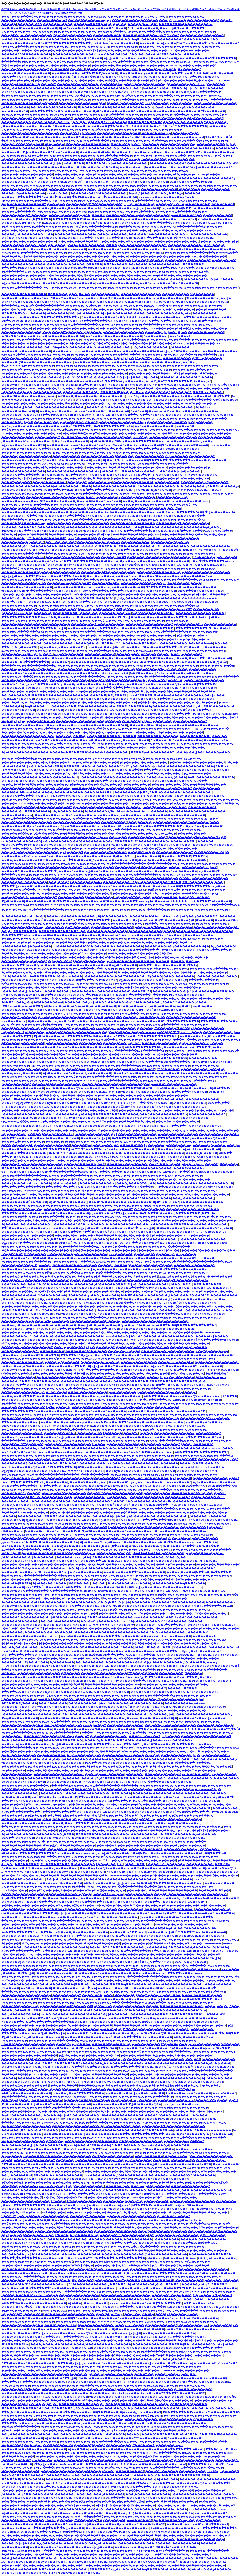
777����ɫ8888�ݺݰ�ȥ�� (150, 1969)
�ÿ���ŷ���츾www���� (163, 2018)
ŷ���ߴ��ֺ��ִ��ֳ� (17, 1036)
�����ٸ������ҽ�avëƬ (22, 1433)
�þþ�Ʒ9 (149, 452)
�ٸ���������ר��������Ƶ (21, 399)
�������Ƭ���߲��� (46, 2040)
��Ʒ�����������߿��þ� (152, 1231)
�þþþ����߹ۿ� (123, 669)
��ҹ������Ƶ (191, 732)
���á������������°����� (84, 856)
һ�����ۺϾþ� (159, 369)
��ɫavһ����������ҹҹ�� (87, 564)
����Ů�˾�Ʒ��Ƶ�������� (74, 1512)
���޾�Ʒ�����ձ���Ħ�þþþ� (25, 178)
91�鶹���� (155, 2010)
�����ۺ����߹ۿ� (102, 1624)
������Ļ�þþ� (139, 1714)
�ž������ (169, 1868)
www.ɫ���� (10, 252)
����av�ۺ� (39, 1106)
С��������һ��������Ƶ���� (139, 181)
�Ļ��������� (100, 69)
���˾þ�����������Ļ (193, 1198)
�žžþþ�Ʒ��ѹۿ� (133, 609)
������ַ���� (63, 2085)
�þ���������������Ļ (119, 1396)
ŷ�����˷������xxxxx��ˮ (63, 1924)
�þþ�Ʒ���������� (164, 1235)
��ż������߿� (14, 111)
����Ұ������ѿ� (147, 620)
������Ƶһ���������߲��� (27, 871)
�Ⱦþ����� (147, 1336)
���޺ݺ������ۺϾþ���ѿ (65, 874)
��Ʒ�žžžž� (147, 1819)
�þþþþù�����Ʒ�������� (134, 1134)
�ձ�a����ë (49, 2130)
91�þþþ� (75, 313)
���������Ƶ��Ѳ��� (141, 583)
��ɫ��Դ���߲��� (32, 534)
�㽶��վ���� (219, 1485)
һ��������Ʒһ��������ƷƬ (87, 1677)
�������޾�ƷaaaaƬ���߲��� (24, 279)
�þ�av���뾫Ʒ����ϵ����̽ (152, 91)
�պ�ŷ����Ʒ (224, 2505)
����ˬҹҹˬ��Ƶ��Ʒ (208, 392)
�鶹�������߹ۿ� (167, 564)
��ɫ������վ (13, 515)
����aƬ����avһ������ (48, 126)
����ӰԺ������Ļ (76, 426)
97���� (164, 211)
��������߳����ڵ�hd (184, 80)
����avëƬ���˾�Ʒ (52, 20)
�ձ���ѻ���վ (125, 1036)
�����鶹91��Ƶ (124, 2167)
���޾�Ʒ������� (178, 976)
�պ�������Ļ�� (186, 215)
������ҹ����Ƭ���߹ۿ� (209, 163)
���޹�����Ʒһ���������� (104, 1969)
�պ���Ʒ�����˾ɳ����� (101, 384)
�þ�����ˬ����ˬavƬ (138, 418)
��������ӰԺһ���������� (73, 1403)
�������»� (174, 965)
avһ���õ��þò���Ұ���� (47, 313)
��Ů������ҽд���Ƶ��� (23, 1227)
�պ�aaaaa (137, 392)
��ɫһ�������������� (131, 833)
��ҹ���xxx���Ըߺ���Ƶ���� (169, 309)
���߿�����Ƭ (84, 196)
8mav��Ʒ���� (209, 174)
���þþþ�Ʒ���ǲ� (16, 1183)
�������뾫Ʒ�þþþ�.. (134, 365)
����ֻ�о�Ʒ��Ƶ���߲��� (22, 144)
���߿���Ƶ (52, 1890)
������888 (11, 2381)
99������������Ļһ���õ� (95, 1321)
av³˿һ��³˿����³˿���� (182, 583)
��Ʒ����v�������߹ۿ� (67, 1452)
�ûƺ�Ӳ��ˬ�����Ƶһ (214, 437)
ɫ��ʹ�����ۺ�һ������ (175, 998)
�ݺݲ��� (223, 702)
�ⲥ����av (206, 148)
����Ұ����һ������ (132, 1171)
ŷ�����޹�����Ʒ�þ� (191, 946)
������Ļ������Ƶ (64, 478)
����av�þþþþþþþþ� (89, 1366)
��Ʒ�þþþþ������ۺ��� (176, 2314)
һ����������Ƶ (98, 976)
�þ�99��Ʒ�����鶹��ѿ (202, 1826)
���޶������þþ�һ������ (113, 965)
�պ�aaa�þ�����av (97, 1987)
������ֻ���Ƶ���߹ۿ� (122, 126)
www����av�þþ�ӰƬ (121, 1336)
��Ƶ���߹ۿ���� (91, 863)
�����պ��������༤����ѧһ (76, 752)
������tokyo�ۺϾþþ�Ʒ (195, 2531)
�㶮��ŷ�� (54, 2141)
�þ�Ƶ (184, 1516)
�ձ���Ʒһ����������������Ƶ (163, 1732)
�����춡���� (49, 709)
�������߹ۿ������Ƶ (151, 1602)
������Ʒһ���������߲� (150, 1411)
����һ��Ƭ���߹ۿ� (153, 2370)
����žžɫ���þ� (64, 384)
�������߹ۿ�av (220, 429)
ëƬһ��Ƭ (161, 16)
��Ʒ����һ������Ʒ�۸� (203, 1706)
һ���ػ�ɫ (199, 1961)
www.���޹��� (95, 953)
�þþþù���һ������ (155, 46)
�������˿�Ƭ (137, 381)
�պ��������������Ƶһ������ (88, 1958)
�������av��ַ (183, 1969)
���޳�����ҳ (91, 1898)
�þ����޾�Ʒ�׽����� (187, 377)
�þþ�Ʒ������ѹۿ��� (57, 863)
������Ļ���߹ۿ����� (149, 568)
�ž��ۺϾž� (224, 2208)
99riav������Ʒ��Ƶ (50, 1609)
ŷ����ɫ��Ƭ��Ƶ (56, 991)
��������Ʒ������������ (158, 1691)
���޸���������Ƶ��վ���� (48, 1834)
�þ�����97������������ (27, 1399)
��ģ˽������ (72, 2527)
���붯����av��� (136, 2299)
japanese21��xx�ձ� (14, 1542)
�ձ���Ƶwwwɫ (168, 433)
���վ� (165, 20)
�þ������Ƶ (196, 1429)
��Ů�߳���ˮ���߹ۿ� (130, 2036)
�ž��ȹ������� (142, 1868)
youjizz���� (48, 237)
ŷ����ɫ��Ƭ (108, 762)
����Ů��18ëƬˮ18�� (201, 818)
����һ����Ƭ (170, 279)
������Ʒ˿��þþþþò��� (204, 695)
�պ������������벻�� (142, 448)
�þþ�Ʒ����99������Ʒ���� (132, 20)
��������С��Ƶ (54, 1717)
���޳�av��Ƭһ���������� (213, 351)
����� (129, 35)
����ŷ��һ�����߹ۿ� (58, 411)
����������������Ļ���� (53, 1280)
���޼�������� (124, 1710)
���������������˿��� (26, 332)
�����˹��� (12, 486)
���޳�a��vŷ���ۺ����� (90, 1849)
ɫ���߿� (120, 1073)
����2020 (60, 1969)
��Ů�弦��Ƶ (168, 601)
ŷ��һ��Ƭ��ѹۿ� (89, 1954)
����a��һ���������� (55, 935)
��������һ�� (112, 174)
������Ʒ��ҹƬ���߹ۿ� (23, 222)
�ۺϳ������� (77, 429)
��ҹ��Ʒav (149, 1965)
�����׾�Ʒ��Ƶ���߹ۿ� (72, 2104)
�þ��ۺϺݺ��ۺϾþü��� (202, 617)
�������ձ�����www (147, 538)
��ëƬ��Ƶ (45, 2558)
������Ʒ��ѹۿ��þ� (19, 411)
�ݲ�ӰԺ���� (102, 2441)
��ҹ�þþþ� (145, 957)
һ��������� (14, 2040)
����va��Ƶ (133, 452)
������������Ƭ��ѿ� (122, 1388)
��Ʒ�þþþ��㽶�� (138, 301)
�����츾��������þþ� (181, 1699)
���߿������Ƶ (86, 1039)
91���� (98, 1444)
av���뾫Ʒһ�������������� (124, 298)
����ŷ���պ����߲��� (147, 460)
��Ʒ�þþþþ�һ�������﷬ (195, 553)
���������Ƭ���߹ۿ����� (72, 1519)
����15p (63, 2044)
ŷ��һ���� (180, 347)
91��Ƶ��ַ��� (218, 1508)
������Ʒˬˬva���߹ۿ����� (24, 1512)
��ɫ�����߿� (126, 43)
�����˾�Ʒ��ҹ (124, 1654)
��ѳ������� (71, 1575)
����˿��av (200, 1448)
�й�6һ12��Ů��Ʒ (97, 669)
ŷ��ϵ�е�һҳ (113, 305)
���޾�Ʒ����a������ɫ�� (216, 799)
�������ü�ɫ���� (185, 1621)
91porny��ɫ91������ (83, 795)
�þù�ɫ (116, 2070)
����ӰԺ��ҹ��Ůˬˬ (125, 1459)
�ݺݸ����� (201, 920)
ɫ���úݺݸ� (120, 478)
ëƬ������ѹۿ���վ (191, 1002)
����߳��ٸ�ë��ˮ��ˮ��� (22, 137)
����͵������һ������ (192, 2201)
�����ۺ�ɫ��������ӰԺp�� (27, 234)
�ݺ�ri (58, 1347)
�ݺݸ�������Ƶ (205, 1482)
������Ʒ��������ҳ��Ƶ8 (62, 2178)
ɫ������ (57, 2273)
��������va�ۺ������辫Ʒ (26, 1272)
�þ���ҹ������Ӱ (51, 773)
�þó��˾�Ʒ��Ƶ (175, 983)
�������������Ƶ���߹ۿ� (89, 709)
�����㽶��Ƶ (38, 2018)
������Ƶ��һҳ (140, 107)
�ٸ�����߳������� (18, 1830)
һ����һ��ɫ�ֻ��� (147, 2303)
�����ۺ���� (48, 65)
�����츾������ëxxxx (98, 1384)
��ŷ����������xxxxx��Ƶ (208, 1310)
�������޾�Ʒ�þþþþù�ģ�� (198, 579)
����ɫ (190, 1392)
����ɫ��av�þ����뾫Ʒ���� (188, 2227)
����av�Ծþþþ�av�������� (47, 841)
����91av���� (55, 2389)
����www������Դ (109, 2104)
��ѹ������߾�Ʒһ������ (212, 2231)
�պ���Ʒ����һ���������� (180, 275)
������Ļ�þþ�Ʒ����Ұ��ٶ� (25, 2220)
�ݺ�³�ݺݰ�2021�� (217, 80)
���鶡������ (206, 788)
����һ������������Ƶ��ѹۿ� (30, 1013)
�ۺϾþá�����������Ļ (21, 2115)
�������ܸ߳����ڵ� (43, 1778)
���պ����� (125, 2250)
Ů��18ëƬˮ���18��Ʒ (167, 230)
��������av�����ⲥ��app (122, 422)
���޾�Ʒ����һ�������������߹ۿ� (175, 2378)
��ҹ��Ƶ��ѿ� (85, 762)
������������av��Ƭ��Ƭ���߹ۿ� (75, 1209)
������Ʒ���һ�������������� (33, 2449)
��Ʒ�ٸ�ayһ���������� (204, 972)
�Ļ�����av (173, 1721)
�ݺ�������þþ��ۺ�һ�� (93, 1864)
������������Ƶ (63, 2366)
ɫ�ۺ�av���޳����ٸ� (168, 107)
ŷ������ (215, 88)
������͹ (64, 1624)
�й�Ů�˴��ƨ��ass (43, 2059)
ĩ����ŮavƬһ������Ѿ (166, 1864)
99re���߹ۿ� (101, 414)
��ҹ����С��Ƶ (98, 2438)
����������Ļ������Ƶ (24, 189)
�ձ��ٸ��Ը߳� (99, 1654)
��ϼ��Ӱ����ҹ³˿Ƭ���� (21, 2137)
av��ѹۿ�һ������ (17, 698)
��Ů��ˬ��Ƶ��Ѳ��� (19, 237)
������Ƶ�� (176, 620)
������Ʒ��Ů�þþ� (174, 1149)
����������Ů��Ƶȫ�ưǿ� (75, 949)
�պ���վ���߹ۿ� (84, 2235)
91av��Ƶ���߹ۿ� (145, 519)
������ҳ (185, 1744)
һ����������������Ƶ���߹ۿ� (140, 512)
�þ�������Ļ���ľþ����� (101, 107)
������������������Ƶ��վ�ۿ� (116, 185)
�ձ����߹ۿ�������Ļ (163, 773)
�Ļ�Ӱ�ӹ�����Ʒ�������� (109, 2426)
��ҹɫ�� (101, 369)
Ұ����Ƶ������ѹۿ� (84, 1602)
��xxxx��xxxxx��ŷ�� (184, 758)
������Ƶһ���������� (47, 76)
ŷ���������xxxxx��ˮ (20, 377)
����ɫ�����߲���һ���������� (134, 1572)
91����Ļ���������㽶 (43, 1651)
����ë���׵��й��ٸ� (139, 1362)
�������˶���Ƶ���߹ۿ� (69, 1080)
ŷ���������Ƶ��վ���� (184, 1047)
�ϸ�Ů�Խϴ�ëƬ (151, 2415)
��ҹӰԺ (130, 388)
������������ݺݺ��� (161, 1512)
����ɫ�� (116, 747)
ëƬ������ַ (229, 1164)
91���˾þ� (78, 211)
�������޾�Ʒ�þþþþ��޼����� (73, 1156)
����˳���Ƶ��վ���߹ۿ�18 (109, 31)
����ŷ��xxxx (67, 725)
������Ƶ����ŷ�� (177, 144)
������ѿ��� (192, 2471)
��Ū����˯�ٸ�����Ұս (174, 1789)
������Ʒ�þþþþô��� (18, 863)
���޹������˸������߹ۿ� (216, 305)
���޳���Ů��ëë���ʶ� (185, 2524)
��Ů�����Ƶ (104, 609)
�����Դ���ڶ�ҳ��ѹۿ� (22, 965)
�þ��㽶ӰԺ (51, 1845)
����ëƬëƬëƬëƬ (98, 46)
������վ (183, 557)
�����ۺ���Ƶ (14, 620)
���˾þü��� (137, 553)
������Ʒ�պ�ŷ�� (17, 1662)
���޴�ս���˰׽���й (89, 1194)
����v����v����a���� (76, 822)
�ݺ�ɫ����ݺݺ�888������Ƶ (119, 826)
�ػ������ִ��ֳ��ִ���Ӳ (137, 972)
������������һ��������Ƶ (29, 2441)
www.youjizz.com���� (50, 260)
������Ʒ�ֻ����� (85, 264)
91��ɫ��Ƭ (140, 260)
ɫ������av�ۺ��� (69, 249)
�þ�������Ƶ (104, 2288)
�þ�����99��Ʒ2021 (209, 1950)
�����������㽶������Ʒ (60, 305)
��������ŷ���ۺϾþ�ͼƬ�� (161, 28)
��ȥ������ (208, 1658)
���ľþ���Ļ (155, 758)
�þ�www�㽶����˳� (153, 2145)
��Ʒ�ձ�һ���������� (216, 1295)
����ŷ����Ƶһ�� (181, 324)
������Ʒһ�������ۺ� (104, 2059)
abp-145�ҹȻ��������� (198, 2318)
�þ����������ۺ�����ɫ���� (87, 1830)
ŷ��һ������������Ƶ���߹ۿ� (112, 88)
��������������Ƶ (186, 766)
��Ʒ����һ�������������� (113, 336)
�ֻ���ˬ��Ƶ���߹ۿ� (21, 953)
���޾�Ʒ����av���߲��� (66, 676)
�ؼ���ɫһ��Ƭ (65, 1021)
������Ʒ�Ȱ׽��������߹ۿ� (115, 2273)
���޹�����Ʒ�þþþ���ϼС (201, 1527)
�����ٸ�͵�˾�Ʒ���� (119, 1819)
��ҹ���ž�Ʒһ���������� (25, 73)
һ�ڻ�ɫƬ (39, 916)
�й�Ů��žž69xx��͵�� (17, 829)
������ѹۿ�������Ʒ (105, 665)
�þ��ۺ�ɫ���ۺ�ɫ (123, 1560)
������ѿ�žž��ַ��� (188, 1347)
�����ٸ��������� (205, 2565)
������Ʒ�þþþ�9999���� (22, 2452)
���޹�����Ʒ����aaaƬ (177, 384)
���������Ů (205, 313)
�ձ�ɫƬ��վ (182, 1961)
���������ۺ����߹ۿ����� (26, 388)
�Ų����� (10, 1043)
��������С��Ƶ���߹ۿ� (23, 1815)
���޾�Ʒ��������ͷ (148, 1339)
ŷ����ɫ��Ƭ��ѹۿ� (165, 76)
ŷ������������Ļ (200, 587)
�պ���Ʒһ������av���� (174, 1084)
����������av (141, 1280)
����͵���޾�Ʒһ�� (136, 829)
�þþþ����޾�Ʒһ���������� (103, 639)
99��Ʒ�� (219, 736)
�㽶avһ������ (154, 811)
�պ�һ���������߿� (127, 403)
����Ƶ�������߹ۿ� (19, 1095)
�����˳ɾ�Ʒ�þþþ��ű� (212, 2063)
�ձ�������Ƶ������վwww (164, 2351)
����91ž (180, 1058)
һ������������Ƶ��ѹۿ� (111, 317)
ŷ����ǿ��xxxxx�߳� (38, 2235)
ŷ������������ (218, 2059)
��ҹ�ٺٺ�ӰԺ (186, 1751)
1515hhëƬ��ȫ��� (14, 1665)
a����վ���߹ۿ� (194, 957)
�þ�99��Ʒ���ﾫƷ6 (209, 852)
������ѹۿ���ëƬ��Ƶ (143, 1291)
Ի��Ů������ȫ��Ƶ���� (105, 1231)
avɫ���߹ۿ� (156, 2257)
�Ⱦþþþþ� (77, 1179)
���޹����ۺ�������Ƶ (186, 654)
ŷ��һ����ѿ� (13, 1770)
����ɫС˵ (196, 647)
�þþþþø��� (42, 358)
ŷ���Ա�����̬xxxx (16, 844)
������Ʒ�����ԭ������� (100, 1411)
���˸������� (134, 1958)
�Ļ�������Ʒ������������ (95, 1651)
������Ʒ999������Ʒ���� (26, 54)
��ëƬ (52, 148)
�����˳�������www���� (92, 1909)
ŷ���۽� (150, 73)
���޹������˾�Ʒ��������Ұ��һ (83, 358)
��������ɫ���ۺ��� (45, 1160)
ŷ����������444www (186, 84)
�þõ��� (84, 271)
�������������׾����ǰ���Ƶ (29, 103)
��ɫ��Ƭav (146, 893)
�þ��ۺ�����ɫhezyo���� (58, 732)
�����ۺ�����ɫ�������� (192, 1073)
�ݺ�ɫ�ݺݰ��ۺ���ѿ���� (70, 1152)
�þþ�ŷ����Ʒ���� (135, 1658)
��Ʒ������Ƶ (136, 631)
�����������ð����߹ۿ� (50, 343)
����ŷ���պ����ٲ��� (25, 889)
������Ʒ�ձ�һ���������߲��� (55, 497)
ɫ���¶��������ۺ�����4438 (198, 95)
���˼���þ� (62, 354)
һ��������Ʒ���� (97, 777)
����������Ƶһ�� (55, 403)
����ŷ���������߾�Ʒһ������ (31, 859)
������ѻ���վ (164, 339)
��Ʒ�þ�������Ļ (17, 91)
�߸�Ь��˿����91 (100, 1061)
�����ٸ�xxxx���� (174, 222)
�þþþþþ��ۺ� (113, 58)
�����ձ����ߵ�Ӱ (140, 211)
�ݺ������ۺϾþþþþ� (208, 1789)
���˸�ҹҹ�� (178, 159)
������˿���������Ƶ (204, 1013)
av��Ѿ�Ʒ (194, 471)
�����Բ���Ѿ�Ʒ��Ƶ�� (22, 2520)
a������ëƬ (181, 2160)
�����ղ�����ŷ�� (216, 991)
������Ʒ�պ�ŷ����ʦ (131, 564)
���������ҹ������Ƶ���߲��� (31, 1677)
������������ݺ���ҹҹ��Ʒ (111, 1489)
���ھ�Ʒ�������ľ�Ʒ (206, 140)
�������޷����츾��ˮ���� (26, 1459)
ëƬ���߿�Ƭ (188, 219)
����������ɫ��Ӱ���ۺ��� (145, 1110)
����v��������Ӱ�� (82, 222)
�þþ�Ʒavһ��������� (87, 773)
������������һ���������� (117, 249)
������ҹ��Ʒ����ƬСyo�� (131, 16)
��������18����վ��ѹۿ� (155, 994)
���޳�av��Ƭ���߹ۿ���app (194, 403)
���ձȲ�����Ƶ (161, 553)
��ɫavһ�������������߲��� (104, 178)
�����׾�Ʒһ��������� (55, 1261)
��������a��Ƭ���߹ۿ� (71, 740)
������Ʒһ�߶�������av (109, 1924)
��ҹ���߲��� (88, 140)
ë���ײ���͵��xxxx (56, 1039)
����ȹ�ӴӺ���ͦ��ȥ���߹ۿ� (216, 1145)
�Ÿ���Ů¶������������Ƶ (191, 1017)
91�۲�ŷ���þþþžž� (108, 1017)
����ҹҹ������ (113, 256)
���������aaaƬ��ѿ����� (26, 249)
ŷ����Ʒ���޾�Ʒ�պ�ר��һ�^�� (162, 669)
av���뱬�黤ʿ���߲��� (114, 80)
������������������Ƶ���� (71, 2471)
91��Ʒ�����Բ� (116, 50)
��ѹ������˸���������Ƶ (26, 2434)
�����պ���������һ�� (25, 196)
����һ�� (40, 298)
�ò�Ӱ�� (63, 2490)
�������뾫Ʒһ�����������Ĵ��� (98, 2033)
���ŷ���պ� (97, 181)
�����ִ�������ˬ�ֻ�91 (182, 534)
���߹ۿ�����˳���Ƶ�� (134, 2291)
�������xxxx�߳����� (133, 1186)
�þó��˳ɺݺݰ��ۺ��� (120, 1125)
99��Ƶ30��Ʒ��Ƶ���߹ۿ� (21, 1284)
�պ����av (105, 643)
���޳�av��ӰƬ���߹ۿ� (152, 927)
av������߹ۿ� (100, 482)
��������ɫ (180, 1061)
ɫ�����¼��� (81, 1508)
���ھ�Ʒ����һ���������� (51, 320)
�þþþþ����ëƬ (12, 414)
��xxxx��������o (78, 1310)
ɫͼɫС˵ (120, 1864)
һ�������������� (58, 1647)
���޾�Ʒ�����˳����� (154, 313)
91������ (10, 747)
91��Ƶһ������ (15, 848)
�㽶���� (204, 1939)
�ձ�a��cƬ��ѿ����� (112, 260)
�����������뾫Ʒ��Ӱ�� (63, 2006)
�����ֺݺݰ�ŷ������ (20, 1437)
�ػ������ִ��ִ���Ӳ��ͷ (190, 181)
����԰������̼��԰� (144, 740)
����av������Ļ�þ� (219, 241)
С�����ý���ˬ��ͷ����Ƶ (82, 501)
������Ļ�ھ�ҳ (43, 396)
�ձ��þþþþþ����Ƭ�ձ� (68, 1069)
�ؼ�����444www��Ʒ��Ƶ (190, 489)
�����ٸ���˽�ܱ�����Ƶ (87, 2310)
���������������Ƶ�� (103, 725)
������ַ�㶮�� (154, 2118)
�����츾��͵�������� (103, 1280)
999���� (95, 58)
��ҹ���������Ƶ (183, 1905)
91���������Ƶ (200, 298)
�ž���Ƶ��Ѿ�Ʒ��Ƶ (111, 159)
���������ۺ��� (209, 328)
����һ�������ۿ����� (137, 2208)
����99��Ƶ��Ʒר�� (134, 1677)
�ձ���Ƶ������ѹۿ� (176, 140)
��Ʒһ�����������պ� (211, 1183)
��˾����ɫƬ (143, 155)
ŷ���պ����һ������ (203, 680)
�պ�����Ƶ (170, 2284)
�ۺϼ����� (11, 2156)
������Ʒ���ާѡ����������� (30, 133)
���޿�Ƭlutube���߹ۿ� (128, 2393)
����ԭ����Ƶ (13, 1091)
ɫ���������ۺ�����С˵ (184, 1901)
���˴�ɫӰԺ (85, 983)
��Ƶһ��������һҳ (18, 938)
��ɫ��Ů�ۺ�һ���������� (26, 35)
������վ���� (107, 35)
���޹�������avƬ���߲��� (71, 631)
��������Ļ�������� (119, 815)
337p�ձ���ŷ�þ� (84, 377)
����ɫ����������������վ (85, 1050)
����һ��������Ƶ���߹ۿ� (27, 609)
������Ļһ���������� (68, 1444)
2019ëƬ (131, 28)
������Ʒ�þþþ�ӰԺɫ (17, 422)
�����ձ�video (76, 1485)
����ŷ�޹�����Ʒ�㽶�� (213, 1061)
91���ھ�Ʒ (44, 159)
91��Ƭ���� (126, 1519)
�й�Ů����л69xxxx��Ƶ (205, 118)
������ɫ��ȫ (216, 1613)
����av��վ (218, 1224)
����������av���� (178, 1134)
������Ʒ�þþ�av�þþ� (188, 2569)
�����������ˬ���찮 (74, 1841)
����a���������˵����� (26, 777)
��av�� (157, 2093)
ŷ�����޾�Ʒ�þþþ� (223, 2325)
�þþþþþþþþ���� (164, 1358)
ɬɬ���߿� (63, 788)
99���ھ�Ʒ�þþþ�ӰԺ (126, 144)
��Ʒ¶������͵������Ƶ (189, 1947)
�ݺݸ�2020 (117, 2314)
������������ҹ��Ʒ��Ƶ (25, 740)
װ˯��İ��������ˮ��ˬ (137, 497)
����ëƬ (167, 320)
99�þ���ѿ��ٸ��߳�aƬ (115, 1905)
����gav (97, 114)
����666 (215, 2111)
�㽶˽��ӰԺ (148, 222)
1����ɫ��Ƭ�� (154, 159)
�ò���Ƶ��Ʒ (95, 1879)
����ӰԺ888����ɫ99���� (46, 414)
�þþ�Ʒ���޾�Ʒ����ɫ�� (69, 114)
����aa (38, 39)
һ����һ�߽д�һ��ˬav (18, 594)
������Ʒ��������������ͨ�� (166, 111)
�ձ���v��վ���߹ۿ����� (95, 818)
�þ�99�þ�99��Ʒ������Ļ (76, 1523)
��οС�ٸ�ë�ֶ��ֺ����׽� (66, 2078)
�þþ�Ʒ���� (11, 1834)
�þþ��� (166, 519)
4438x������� (14, 1106)
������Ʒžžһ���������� (52, 1665)
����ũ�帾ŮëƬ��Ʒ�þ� (203, 1399)
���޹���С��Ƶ (167, 482)
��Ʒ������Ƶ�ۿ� (139, 305)
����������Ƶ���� (164, 717)
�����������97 (90, 403)
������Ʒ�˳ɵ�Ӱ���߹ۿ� (59, 1747)
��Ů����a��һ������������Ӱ (127, 601)
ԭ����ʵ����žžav (188, 624)
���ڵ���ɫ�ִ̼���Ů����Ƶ (23, 16)
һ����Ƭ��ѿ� (13, 1909)
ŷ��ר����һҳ (142, 766)
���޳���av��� (78, 111)
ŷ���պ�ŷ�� (145, 1647)
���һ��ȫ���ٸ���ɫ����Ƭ (25, 69)
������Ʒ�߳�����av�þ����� (92, 493)
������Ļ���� (15, 298)
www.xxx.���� (93, 549)
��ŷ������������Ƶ (210, 546)
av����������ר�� (19, 31)
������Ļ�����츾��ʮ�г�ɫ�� (156, 1928)
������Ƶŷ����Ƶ (89, 2445)
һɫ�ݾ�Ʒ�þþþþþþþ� (197, 1830)
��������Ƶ (74, 1695)
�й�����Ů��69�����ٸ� (175, 283)
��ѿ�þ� (142, 489)
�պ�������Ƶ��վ (187, 512)
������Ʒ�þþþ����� (127, 407)
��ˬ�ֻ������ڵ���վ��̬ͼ (196, 1643)
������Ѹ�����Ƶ (185, 245)
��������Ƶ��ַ (130, 1061)
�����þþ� (229, 579)
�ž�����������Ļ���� (151, 931)
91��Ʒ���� (167, 418)
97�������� (202, 294)
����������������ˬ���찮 (181, 1609)
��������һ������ (75, 721)
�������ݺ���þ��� (128, 859)
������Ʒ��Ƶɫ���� (64, 1808)
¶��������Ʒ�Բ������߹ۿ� (139, 324)
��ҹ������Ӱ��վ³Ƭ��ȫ (201, 155)
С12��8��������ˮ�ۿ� (72, 946)
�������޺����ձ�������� (192, 1209)
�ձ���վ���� (104, 1564)
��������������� (141, 294)
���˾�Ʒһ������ (183, 538)
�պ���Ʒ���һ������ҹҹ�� (88, 1939)
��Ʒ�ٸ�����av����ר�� (209, 1804)
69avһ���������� (115, 208)
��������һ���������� (53, 620)
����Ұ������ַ (134, 61)
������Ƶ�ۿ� (29, 24)
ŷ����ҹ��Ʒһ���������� (58, 91)
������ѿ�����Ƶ (18, 1050)
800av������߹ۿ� (206, 1149)
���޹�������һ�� (123, 1076)
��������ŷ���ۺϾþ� (21, 833)
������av (76, 467)
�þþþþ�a (139, 208)
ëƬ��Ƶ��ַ (120, 994)
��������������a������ (28, 1958)
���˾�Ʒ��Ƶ (58, 882)
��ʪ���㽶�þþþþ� (97, 313)
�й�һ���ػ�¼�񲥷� (159, 1102)
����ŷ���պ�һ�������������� (111, 2115)
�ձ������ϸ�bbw (16, 935)
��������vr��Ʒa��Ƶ (57, 2254)
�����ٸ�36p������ (86, 2524)
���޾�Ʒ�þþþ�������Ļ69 (145, 1302)
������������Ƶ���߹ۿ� (51, 2048)
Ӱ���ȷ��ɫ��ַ (215, 122)
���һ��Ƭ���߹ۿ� (16, 309)
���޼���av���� (83, 957)
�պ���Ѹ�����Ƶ (75, 2412)
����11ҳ (168, 2370)
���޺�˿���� (210, 665)
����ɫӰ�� (10, 743)
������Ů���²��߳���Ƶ (190, 709)
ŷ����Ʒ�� (215, 84)
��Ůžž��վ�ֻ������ (33, 219)
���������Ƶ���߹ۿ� (77, 1961)
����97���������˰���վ (73, 189)
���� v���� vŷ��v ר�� (175, 2374)
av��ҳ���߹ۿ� (29, 208)
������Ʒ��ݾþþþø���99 (22, 687)
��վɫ (5, 2175)
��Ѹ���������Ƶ (84, 252)
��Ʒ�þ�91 (230, 713)
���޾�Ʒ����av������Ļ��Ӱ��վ (168, 362)
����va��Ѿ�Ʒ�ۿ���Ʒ (52, 118)
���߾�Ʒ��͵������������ (125, 118)
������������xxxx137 (55, 983)
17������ (32, 1032)
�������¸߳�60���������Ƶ (150, 676)
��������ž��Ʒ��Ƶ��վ (196, 1455)
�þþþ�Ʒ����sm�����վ (103, 1302)
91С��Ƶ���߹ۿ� (41, 1336)
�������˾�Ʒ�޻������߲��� (100, 1284)
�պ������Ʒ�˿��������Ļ (26, 519)
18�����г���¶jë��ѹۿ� (69, 609)
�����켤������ (172, 1448)
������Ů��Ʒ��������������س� (172, 1106)
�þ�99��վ (159, 193)
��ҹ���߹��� (50, 766)
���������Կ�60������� (211, 58)
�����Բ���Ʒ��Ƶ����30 (24, 1384)
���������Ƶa (14, 904)
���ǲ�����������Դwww (196, 1317)
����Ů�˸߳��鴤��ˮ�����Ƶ (24, 1152)
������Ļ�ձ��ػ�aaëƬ (182, 605)
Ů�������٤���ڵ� (155, 1489)
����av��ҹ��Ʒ (117, 2336)
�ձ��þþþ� (47, 1095)
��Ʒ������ (121, 1058)
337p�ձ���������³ (63, 1732)
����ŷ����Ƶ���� (214, 317)
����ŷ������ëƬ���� (184, 1508)
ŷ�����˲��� (13, 126)
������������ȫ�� (216, 1220)
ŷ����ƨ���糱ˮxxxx (16, 441)
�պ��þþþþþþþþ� (13, 721)
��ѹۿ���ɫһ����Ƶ (152, 2085)
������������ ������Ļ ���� (111, 1205)
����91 (98, 215)
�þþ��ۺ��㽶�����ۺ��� (207, 752)
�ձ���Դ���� (149, 2430)
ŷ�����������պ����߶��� (178, 1583)
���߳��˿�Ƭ (141, 991)
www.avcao (144, 196)
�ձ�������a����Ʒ (102, 1943)
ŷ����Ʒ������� (214, 769)
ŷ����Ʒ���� (130, 73)
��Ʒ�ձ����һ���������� (176, 2366)
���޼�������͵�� (65, 1302)
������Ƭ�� (64, 140)
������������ (139, 126)
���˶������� (208, 1284)
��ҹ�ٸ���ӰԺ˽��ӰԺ (223, 1729)
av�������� (217, 2299)
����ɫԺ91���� (15, 631)
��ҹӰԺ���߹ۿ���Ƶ (50, 728)
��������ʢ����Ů (114, 1732)
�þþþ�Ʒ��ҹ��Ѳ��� (135, 968)
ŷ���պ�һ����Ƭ (75, 2318)
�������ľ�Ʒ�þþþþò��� (72, 2265)
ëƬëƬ (118, 643)
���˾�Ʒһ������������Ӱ (118, 2063)
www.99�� (141, 1617)
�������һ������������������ (35, 267)
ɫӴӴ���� (9, 1373)
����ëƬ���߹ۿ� (158, 946)
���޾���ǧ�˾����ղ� (90, 1291)
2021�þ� (163, 673)
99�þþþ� (93, 1069)
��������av (182, 1205)
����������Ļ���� (76, 2415)
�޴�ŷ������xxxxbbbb (128, 889)
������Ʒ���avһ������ (96, 2299)
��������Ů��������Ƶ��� (94, 2381)
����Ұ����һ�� (16, 1759)
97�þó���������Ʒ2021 (147, 1621)
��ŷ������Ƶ (159, 403)
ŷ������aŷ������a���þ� (106, 1220)
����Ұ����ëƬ (62, 226)
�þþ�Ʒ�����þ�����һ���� (26, 901)
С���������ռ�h (86, 882)
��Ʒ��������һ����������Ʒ (104, 1662)
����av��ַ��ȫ (183, 841)
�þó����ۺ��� (177, 1636)
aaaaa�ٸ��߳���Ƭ (120, 1209)
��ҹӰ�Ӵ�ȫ (198, 2111)
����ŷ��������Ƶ (60, 1868)
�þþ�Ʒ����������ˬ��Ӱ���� (146, 979)
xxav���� (183, 65)
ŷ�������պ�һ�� (75, 486)
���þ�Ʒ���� (109, 721)
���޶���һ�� (112, 433)
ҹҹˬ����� (10, 1987)
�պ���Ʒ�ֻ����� (115, 2404)
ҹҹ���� (135, 935)
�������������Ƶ (55, 362)
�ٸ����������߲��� (206, 1332)
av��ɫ (96, 460)
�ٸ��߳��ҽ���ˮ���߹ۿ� (21, 336)
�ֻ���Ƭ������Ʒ (54, 448)
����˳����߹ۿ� (63, 639)
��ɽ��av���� (177, 1605)
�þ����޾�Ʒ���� (113, 189)
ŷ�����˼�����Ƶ (16, 373)
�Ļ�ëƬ (47, 2404)
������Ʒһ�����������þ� (61, 1455)
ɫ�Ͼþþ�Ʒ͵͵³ (131, 2212)
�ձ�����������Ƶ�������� (117, 590)
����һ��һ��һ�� (17, 80)
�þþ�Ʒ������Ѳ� (220, 512)
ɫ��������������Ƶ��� (173, 437)
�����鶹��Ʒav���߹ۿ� (60, 803)
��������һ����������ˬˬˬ (28, 1269)
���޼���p (170, 1856)
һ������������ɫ (18, 2002)
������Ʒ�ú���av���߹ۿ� (129, 1467)
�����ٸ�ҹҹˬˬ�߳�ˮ (143, 24)
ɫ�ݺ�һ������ (119, 287)
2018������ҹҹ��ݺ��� (189, 50)
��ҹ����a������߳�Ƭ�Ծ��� (180, 780)
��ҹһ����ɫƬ (180, 336)
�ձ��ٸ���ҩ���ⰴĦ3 (194, 1808)
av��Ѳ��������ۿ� (166, 1853)
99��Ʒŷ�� (9, 2186)
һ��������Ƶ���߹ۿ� (208, 234)
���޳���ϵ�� (109, 2415)
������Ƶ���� (47, 392)
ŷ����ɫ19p (157, 1272)
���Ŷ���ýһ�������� (197, 1099)
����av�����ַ (134, 1943)
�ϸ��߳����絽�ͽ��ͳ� (81, 433)
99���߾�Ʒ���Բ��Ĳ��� (202, 2467)
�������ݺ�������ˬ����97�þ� (112, 1102)
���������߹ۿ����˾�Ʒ (189, 381)
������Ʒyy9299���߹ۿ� (83, 2336)
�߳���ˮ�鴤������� (191, 1343)
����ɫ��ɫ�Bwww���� (20, 792)
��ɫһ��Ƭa (180, 234)
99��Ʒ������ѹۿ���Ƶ (154, 1002)
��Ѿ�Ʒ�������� (18, 1429)
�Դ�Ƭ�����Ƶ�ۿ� (59, 994)
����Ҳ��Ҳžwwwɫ (197, 230)
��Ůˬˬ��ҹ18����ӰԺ (158, 226)
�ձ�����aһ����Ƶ (173, 2216)
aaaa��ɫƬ (58, 1459)
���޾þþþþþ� (176, 471)
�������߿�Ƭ (204, 2344)
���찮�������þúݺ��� (144, 84)
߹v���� (59, 2093)
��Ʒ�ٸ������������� (24, 1894)
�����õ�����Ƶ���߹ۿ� (76, 1553)
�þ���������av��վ (126, 587)
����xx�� (162, 721)
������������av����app (59, 1774)
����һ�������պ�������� (176, 264)
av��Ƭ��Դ (76, 2464)
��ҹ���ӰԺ (155, 2393)
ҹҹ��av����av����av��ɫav (100, 2378)
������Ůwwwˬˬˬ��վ (176, 343)
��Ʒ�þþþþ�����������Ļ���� (166, 702)
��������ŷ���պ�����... (71, 968)
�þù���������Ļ (69, 31)
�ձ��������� (191, 1860)
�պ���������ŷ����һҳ (90, 324)
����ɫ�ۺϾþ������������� (187, 698)
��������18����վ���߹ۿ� (81, 1560)
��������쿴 (52, 1793)
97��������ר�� (158, 2149)
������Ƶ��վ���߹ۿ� (174, 942)
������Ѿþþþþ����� (94, 2547)
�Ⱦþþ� (42, 2033)
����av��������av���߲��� (185, 1875)
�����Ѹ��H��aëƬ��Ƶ (167, 1523)
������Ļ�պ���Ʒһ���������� (145, 1729)
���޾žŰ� (174, 1302)
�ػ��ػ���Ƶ (62, 1440)
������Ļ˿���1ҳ (152, 467)
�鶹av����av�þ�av (191, 635)
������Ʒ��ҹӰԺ (65, 95)
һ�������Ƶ (151, 1721)
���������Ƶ (202, 456)
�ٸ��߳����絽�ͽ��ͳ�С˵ (135, 1088)
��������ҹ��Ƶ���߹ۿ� (190, 1287)
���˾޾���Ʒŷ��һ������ (98, 418)
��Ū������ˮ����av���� (25, 429)
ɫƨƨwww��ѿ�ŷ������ (183, 1175)
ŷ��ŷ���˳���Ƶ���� (173, 2400)
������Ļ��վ (106, 61)
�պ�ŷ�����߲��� (125, 1680)
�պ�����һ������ (124, 114)
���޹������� (187, 2456)
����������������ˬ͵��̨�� (187, 2006)
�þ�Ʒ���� (161, 852)
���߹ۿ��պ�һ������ (104, 1774)
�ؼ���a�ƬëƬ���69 (16, 504)
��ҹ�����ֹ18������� (174, 1762)
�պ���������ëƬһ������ (87, 1036)
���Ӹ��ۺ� (90, 635)
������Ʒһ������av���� (203, 1141)
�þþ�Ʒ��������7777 (45, 826)
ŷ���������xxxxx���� (61, 2426)
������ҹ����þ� (41, 486)
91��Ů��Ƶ (203, 1654)
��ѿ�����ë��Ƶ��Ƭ (67, 275)
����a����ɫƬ (47, 437)
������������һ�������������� (37, 1411)
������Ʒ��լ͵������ (183, 122)
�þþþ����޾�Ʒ (82, 2280)
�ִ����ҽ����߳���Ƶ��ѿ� (152, 1099)
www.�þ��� (76, 2145)
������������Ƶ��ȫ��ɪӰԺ (26, 43)
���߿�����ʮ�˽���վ (213, 1732)
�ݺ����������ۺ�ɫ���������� (27, 365)
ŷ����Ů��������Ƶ (125, 103)
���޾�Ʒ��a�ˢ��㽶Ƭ (68, 181)
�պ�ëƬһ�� (224, 2464)
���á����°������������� (29, 28)
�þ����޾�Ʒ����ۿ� (133, 709)
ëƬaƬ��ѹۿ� (138, 1579)
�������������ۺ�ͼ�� (132, 279)
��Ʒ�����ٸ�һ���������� (83, 2486)
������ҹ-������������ (162, 388)
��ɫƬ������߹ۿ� (97, 2250)
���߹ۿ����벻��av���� (215, 103)
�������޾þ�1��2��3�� (22, 2479)
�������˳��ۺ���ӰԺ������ (127, 949)
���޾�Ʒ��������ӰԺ (20, 1351)
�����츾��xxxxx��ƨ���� (69, 2475)
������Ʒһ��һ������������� (65, 301)
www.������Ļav (96, 1781)
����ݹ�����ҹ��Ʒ (196, 1665)
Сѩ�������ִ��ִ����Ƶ (77, 241)
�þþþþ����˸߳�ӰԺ (108, 471)
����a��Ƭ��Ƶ (107, 1478)
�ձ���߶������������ (76, 901)
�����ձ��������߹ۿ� (22, 1362)
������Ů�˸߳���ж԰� (59, 1433)
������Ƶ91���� (110, 28)
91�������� (32, 129)
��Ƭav (92, 208)
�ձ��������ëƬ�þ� (47, 976)
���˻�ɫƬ (81, 2096)
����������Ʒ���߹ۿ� (115, 702)
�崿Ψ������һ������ (112, 2156)
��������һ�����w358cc (118, 605)
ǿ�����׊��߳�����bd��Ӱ (218, 1564)
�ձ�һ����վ (60, 196)
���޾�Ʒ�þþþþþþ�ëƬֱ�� (188, 88)
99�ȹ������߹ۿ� (57, 1950)
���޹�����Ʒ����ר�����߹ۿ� (119, 1557)
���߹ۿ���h (218, 2212)
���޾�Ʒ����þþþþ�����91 (23, 1519)
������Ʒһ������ (193, 613)
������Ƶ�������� (78, 998)
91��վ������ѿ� (56, 1239)
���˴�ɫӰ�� (182, 1216)
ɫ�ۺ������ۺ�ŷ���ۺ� (21, 1121)
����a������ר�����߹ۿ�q (99, 381)
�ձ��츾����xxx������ (178, 54)
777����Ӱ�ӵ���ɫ (143, 1673)
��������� (13, 826)
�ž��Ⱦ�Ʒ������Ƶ (201, 2018)
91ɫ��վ (76, 267)
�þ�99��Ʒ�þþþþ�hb (148, 80)
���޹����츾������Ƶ (190, 2186)
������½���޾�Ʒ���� (78, 84)
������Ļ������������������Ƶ (203, 1414)
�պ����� (195, 28)
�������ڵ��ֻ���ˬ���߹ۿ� (118, 309)
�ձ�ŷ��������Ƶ (78, 369)
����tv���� (136, 1440)
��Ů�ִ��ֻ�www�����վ (107, 122)
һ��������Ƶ (156, 336)
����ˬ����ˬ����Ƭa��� (24, 245)
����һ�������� (164, 1403)
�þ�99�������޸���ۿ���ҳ (103, 2010)
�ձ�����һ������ (189, 1091)
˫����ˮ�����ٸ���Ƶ (54, 1973)
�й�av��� (110, 1295)
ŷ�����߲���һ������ (215, 916)
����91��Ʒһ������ (161, 396)
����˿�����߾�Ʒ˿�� (111, 219)
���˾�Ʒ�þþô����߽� (52, 1321)
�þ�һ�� (119, 24)
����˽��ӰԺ (227, 2100)
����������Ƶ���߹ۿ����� (87, 2321)
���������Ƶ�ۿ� (189, 1710)
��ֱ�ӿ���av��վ (225, 1808)
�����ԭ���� (71, 897)
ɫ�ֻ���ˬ (218, 613)
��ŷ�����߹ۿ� (92, 568)
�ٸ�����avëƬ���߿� (147, 1485)
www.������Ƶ (48, 938)
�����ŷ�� (57, 294)
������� (114, 743)
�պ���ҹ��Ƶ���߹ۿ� (144, 1013)
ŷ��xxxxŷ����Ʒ (65, 1183)
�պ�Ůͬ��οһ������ (18, 1755)
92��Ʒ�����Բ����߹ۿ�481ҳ (164, 647)
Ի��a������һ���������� (27, 2164)
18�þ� (70, 1459)
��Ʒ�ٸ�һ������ (80, 2141)
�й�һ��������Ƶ (202, 1691)
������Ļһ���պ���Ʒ (172, 2295)
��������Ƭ (222, 204)
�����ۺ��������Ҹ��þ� (131, 2216)
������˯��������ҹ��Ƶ (170, 407)
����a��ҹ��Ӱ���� (90, 523)
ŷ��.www (195, 1523)
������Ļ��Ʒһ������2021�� (142, 1347)
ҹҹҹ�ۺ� (220, 2122)
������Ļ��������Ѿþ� (205, 1403)
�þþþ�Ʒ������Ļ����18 (157, 1239)
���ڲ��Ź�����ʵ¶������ (162, 2231)
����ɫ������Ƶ (223, 2434)
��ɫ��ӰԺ (115, 2212)
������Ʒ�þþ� (73, 200)
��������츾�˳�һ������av (130, 2479)
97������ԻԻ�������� (87, 144)
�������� (77, 204)
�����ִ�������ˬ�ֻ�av (163, 826)
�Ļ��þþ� (223, 298)
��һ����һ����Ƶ (203, 20)
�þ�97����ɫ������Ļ (67, 1201)
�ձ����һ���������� (93, 987)
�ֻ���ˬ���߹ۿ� (150, 792)
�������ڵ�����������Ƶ (115, 713)
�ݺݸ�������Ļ (144, 170)
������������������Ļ (60, 407)
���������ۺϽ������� (13, 497)
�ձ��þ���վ (56, 1392)
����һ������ (65, 73)
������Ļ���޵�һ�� (124, 1444)
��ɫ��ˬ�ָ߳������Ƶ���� (23, 758)
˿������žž (73, 953)
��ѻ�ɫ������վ (195, 1991)
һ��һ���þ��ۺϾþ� (146, 411)
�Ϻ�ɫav (185, 878)
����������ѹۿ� (120, 882)
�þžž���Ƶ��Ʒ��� (149, 1209)
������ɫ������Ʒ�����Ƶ (77, 2014)
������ (192, 193)
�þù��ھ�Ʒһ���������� (125, 1534)
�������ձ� (88, 1276)
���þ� (175, 762)
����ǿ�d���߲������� (185, 252)
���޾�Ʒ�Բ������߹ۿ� (20, 84)
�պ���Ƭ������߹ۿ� (216, 706)
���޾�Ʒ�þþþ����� (212, 1336)
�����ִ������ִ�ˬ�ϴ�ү (197, 628)
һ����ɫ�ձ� (181, 392)
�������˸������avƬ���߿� (27, 58)
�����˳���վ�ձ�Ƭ (17, 2306)
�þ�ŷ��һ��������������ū (149, 1751)
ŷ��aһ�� (40, 1759)
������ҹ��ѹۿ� (173, 170)
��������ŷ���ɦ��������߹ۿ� (31, 1047)
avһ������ (153, 1117)
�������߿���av (16, 815)
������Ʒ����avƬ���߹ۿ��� (27, 1414)
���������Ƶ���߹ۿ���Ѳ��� (208, 863)
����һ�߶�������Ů (150, 50)
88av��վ (57, 429)
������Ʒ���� (62, 568)
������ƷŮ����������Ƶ (48, 920)
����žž (211, 1164)
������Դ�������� (212, 99)
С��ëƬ (90, 605)
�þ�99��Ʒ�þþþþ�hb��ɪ (19, 1643)
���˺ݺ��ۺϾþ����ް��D (19, 647)
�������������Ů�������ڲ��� (186, 822)
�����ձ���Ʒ (113, 557)
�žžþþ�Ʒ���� (134, 617)
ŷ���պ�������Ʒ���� (22, 784)
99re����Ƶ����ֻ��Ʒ (18, 527)
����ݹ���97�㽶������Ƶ (112, 927)
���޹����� (12, 920)
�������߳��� (125, 414)
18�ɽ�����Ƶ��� (206, 713)
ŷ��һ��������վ (17, 1261)
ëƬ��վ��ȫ (169, 2044)
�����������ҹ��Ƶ (71, 219)
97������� (184, 1647)
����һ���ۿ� (44, 904)
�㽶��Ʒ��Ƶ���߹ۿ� (155, 1343)
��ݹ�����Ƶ (185, 1512)
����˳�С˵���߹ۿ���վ (156, 1306)
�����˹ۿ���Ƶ (135, 163)
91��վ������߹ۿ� (38, 1527)
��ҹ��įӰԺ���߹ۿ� (224, 803)
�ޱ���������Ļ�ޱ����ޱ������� (185, 474)
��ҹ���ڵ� (149, 43)
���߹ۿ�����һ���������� (172, 2543)
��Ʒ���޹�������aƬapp (213, 2452)
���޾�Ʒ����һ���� (19, 1841)
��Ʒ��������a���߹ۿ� (54, 271)
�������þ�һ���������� (27, 61)
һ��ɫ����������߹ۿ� (131, 1160)
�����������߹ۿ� (12, 1871)
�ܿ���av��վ (42, 489)
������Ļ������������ (26, 351)
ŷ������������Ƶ (193, 1306)
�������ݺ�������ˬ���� (157, 1793)
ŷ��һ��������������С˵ (142, 245)
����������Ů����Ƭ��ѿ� (27, 1168)
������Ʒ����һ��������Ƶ (142, 1373)
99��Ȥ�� (55, 279)
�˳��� (168, 1328)
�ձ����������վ (17, 260)
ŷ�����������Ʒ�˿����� (71, 2423)
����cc (147, 1076)
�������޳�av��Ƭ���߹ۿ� (68, 129)
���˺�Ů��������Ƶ (117, 957)
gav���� (146, 1917)
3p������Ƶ (154, 167)
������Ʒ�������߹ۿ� (94, 1418)
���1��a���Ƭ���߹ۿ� (89, 512)
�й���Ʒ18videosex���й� (202, 549)
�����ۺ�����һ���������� (30, 1673)
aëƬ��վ (164, 88)
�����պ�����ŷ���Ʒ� (119, 1265)
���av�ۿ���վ (167, 155)
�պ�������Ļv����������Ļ (110, 1317)
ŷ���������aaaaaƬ (88, 1860)
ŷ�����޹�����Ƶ (16, 1084)
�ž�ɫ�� (152, 208)
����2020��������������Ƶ (114, 1493)
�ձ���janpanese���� (101, 1762)
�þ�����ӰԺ (80, 414)
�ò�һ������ (83, 80)
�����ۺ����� (219, 1291)
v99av (135, 1220)
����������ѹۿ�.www (100, 1216)
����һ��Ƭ (214, 826)
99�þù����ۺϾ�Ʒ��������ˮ (143, 2048)
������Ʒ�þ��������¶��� (52, 1770)
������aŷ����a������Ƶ (188, 792)
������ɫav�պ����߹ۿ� (214, 396)
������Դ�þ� (205, 1216)
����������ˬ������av (155, 219)
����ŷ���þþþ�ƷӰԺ (17, 1804)
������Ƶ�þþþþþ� (95, 1138)
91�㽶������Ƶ (80, 260)
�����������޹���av (118, 807)
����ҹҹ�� (204, 107)
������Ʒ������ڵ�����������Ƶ (71, 2497)
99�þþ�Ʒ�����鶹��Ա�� (99, 829)
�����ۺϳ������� (160, 1043)
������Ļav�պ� (170, 204)
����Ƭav (231, 1134)
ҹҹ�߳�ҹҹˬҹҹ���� (169, 305)
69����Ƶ (203, 1762)
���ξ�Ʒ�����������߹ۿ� (54, 1542)
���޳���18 (153, 1699)
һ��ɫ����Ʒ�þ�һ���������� (77, 287)
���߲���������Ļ (49, 482)
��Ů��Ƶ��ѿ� (225, 399)
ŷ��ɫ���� (172, 1545)
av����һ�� (42, 2460)
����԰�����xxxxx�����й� (175, 1362)
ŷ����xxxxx (201, 639)
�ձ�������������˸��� (94, 448)
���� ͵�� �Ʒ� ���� (70, 2396)
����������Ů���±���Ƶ (177, 829)
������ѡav (110, 628)
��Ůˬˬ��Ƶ (89, 1613)
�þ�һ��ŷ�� (161, 489)
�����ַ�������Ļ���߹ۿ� (146, 441)
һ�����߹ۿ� (221, 2133)
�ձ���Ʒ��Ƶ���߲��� (200, 1545)
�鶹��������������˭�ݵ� (77, 2126)
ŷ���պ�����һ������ (23, 2227)
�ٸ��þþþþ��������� (68, 1759)
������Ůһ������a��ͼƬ (24, 568)
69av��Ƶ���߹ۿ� (125, 445)
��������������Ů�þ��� (164, 1759)
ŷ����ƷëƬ (54, 2118)
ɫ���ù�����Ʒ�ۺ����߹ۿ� (98, 1091)
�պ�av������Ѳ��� (170, 546)
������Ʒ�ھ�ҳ (224, 1624)
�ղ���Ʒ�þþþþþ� (117, 1602)
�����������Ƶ (16, 1680)
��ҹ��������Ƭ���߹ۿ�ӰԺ (63, 1343)
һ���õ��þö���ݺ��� (133, 658)
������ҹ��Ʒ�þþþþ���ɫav (111, 148)
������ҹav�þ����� (110, 2329)
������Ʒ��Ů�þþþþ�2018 (21, 493)
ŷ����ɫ (60, 1583)
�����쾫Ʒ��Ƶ (159, 938)
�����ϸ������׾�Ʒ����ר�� (59, 373)
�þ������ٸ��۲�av (186, 152)
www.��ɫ (112, 1804)
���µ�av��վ (170, 972)
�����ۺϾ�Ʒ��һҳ (94, 152)
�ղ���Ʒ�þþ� (129, 226)
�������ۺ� (124, 893)
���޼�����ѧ (147, 1684)
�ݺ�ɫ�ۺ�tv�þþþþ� (53, 2186)
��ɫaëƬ (225, 628)
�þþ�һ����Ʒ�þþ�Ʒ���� (102, 39)
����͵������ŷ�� (78, 799)
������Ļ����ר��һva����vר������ (100, 1009)
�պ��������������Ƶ (23, 204)
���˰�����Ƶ (93, 1377)
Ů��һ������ (65, 152)
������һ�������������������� (78, 1287)
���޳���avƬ (43, 441)
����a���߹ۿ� (30, 46)
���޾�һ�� (94, 2467)
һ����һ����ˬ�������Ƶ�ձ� (213, 1050)
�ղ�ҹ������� (211, 111)
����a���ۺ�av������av (108, 1179)
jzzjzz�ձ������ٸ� (139, 204)
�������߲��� (52, 2145)
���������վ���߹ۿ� (195, 1213)
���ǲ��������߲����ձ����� (182, 399)
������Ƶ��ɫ (39, 347)
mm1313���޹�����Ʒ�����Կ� (96, 617)
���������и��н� (136, 818)
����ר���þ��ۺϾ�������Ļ (27, 1156)
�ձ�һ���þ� (111, 167)
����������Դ (105, 99)
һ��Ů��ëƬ (52, 2010)
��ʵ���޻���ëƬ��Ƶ (157, 1452)
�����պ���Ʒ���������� (101, 1928)
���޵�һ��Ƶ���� (158, 1265)
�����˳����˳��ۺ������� (97, 2490)
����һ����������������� (208, 339)
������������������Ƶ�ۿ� (29, 561)
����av (8, 219)
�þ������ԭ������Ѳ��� (25, 95)
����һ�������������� (147, 99)
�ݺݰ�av (176, 1830)
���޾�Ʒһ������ (41, 691)
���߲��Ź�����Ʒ (191, 429)
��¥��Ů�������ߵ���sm (105, 579)
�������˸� (12, 1658)
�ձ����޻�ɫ (59, 69)
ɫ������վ (211, 2085)
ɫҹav (215, 2535)
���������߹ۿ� (68, 1306)
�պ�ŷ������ (104, 129)
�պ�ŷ (142, 680)
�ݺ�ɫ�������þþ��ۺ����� (26, 946)
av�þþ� (134, 189)
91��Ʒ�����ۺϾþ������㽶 (204, 482)
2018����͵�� (204, 557)
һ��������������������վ (126, 1313)
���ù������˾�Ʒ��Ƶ (76, 1917)
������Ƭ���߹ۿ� (94, 1665)
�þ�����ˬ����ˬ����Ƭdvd (203, 2561)
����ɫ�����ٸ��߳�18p (166, 237)
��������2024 (128, 1050)
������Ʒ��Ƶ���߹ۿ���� (24, 1538)
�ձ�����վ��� (213, 2441)
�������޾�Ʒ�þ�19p (135, 129)
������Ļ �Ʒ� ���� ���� (215, 1778)
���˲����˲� (140, 822)
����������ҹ (49, 1220)
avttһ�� (134, 159)
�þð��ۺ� (216, 1091)
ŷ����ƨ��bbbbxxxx (112, 1621)
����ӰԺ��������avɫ (60, 317)
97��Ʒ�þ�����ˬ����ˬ (160, 867)
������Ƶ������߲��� (184, 515)
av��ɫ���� (202, 1006)
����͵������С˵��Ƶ (111, 1175)
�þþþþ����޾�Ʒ (71, 852)
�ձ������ (221, 1572)
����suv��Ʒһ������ (85, 1793)
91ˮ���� (58, 2201)
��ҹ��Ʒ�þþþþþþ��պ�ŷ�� (28, 155)
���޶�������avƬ (145, 1856)
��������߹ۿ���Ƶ (18, 2051)
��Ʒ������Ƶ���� (79, 1047)
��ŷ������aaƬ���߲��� (105, 852)
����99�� (103, 1920)
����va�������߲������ (166, 713)
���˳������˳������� (64, 208)
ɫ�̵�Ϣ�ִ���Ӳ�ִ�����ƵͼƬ (80, 1246)
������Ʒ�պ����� (76, 979)
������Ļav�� (91, 2085)
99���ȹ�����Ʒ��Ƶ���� (73, 298)
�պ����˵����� (36, 1553)
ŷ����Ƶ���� (85, 118)
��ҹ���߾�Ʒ (106, 979)
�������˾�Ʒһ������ (127, 1194)
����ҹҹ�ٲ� (37, 515)
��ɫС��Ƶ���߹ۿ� (167, 129)
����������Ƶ (105, 294)
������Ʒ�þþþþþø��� (103, 163)
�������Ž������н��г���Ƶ (28, 1332)
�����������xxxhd (176, 2100)
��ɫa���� (141, 230)
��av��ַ (221, 643)
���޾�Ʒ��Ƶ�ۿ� (117, 673)
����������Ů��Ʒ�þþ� (40, 564)
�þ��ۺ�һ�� (179, 1538)
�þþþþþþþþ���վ (130, 377)
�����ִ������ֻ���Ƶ (20, 474)
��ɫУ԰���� (227, 1826)
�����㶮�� (12, 1160)
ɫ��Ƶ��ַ (139, 237)
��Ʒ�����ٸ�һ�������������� (65, 256)
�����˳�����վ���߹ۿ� (177, 961)
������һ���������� (185, 1024)
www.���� (92, 2175)
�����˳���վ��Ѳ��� (192, 369)
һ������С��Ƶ (171, 1310)
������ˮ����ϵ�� (68, 508)
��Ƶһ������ (65, 452)
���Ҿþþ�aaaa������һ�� (177, 1121)
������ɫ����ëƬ (16, 118)
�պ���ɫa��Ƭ (216, 1373)
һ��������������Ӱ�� (143, 1156)
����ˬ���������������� (28, 241)
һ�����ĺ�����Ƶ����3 (217, 976)
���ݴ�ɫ (78, 2107)
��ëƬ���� (71, 1317)
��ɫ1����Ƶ (140, 1778)
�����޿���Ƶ (39, 354)
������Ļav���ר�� (53, 1837)
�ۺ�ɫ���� (186, 1254)
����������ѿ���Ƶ (106, 504)
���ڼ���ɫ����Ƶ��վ (142, 267)
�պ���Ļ (164, 1647)
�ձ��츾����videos (179, 1542)
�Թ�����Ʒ (115, 2497)
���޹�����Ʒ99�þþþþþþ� (81, 50)
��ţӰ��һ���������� (166, 1598)
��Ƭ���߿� (115, 2434)
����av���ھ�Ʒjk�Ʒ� (36, 1407)
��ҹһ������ (84, 1669)
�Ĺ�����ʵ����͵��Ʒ (167, 163)
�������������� (79, 1875)
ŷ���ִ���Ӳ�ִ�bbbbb (57, 1134)
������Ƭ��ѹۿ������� (103, 1868)
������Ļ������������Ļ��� (160, 2190)
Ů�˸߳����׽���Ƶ (108, 1751)
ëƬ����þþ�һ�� (18, 1980)
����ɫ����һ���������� (26, 587)
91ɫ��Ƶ (174, 1201)
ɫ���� (187, 396)
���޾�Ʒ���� (49, 222)
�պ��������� (34, 661)
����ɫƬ (35, 1890)
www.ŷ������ (157, 103)
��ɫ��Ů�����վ (194, 1088)
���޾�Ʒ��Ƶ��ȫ (131, 758)
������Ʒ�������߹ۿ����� (180, 598)
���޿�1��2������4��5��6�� (146, 1369)
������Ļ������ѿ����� (181, 747)
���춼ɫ (220, 1493)
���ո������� (15, 1478)
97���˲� (156, 260)
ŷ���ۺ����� (110, 2419)
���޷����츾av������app (23, 1879)
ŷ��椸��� (29, 448)
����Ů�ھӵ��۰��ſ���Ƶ (127, 1242)
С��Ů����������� (72, 35)
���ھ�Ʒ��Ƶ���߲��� (165, 617)
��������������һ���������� (34, 957)
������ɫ (159, 709)
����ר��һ (142, 1054)
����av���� (148, 856)
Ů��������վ (65, 519)
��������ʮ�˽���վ (202, 527)
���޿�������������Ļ (177, 241)
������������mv (97, 1183)
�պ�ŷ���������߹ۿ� (117, 196)
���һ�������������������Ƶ (32, 1579)
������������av (18, 20)
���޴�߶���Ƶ (37, 1302)
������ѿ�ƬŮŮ (184, 1459)
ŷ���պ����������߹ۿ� (23, 818)
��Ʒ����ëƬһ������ (217, 2171)
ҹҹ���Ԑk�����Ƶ (16, 39)
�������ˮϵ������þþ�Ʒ (137, 2164)
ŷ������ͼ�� (127, 661)
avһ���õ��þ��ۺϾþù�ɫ (184, 1613)
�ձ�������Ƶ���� (163, 587)
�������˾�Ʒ (124, 1800)
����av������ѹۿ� (158, 594)
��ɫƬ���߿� (107, 968)
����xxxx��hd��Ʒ (144, 1736)
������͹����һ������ (210, 2250)
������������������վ (95, 1065)
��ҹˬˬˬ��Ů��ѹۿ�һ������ (160, 1009)
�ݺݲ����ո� (11, 1242)
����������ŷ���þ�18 (22, 542)
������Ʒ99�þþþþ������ (142, 1145)
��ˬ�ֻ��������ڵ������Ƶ (142, 530)
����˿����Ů (92, 620)
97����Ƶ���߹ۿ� (52, 1295)
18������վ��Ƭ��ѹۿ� (21, 1216)
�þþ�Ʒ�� (199, 211)
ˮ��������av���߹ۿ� (100, 1362)
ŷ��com (88, 1688)
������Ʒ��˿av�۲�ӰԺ (122, 1043)
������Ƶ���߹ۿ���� (140, 1065)
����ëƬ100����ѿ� (133, 152)
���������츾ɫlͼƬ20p (19, 1508)
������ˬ (10, 661)
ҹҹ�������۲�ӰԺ (189, 519)
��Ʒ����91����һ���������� (31, 50)
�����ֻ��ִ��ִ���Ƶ (145, 122)
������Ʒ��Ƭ (204, 65)
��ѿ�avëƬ (88, 1621)
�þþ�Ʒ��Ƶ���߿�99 (105, 441)
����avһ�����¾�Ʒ (18, 2122)
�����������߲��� (109, 354)
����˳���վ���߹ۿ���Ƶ (98, 650)
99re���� (19, 1065)
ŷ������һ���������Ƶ (53, 418)
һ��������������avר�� (58, 1680)
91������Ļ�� (142, 803)
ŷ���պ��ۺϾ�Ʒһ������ (84, 2089)
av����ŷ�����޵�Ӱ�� (20, 1913)
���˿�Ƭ (60, 601)
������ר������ (76, 780)
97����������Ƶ (111, 193)
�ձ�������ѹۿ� (16, 271)
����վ (163, 654)
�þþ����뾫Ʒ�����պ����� (184, 2265)
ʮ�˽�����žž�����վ (150, 347)
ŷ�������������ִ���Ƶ (155, 1141)
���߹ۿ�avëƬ (10, 1553)
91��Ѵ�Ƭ (118, 1501)
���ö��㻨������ (169, 118)
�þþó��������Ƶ (37, 152)
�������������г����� (70, 1396)
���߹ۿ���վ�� (106, 1145)
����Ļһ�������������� (180, 1894)
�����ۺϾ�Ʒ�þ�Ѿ (191, 320)
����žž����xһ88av (147, 252)
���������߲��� (114, 2133)
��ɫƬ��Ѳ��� (13, 1302)
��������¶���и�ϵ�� (86, 1351)
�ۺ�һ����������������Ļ (65, 1017)
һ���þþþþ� (49, 998)
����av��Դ (211, 1999)
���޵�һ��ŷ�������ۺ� (136, 1531)
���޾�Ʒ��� (123, 313)
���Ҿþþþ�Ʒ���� (161, 590)
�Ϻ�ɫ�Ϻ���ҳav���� (50, 211)
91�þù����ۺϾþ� (206, 2295)
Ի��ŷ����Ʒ (59, 617)
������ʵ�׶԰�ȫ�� (106, 1198)
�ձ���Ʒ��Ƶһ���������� (173, 1800)
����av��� (12, 1605)
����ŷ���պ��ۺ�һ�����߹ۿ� (204, 658)
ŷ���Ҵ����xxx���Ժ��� (164, 807)
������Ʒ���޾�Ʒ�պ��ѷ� (43, 743)
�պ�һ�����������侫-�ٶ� (184, 904)
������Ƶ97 (61, 762)
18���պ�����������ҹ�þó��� (197, 886)
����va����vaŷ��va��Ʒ (116, 740)
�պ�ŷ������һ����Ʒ (80, 2572)
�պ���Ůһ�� (155, 1886)
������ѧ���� (161, 635)
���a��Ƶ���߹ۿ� (142, 174)
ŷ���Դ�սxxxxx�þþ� (139, 1227)
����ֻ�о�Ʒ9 (96, 407)
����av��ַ (72, 392)
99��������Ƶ (189, 994)
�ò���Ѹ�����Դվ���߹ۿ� (166, 114)
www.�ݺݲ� (140, 437)
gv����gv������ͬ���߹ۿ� (84, 684)
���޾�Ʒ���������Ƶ (20, 1422)
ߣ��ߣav (192, 965)
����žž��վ (211, 1396)
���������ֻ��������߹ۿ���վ (175, 2449)
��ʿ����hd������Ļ (177, 174)
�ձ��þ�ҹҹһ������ (63, 1024)
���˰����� (181, 103)
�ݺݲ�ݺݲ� (143, 1662)
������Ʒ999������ (136, 1448)
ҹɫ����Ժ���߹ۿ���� (66, 576)
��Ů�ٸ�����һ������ (141, 493)
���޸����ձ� (33, 1024)
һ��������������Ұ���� (200, 2096)
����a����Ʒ (227, 43)
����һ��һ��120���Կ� (126, 76)
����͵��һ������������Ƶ (27, 174)
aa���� (99, 587)
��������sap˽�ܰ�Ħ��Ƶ (184, 2141)
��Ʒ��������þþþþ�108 (170, 61)
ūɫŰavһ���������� (215, 219)
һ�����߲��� (12, 2021)
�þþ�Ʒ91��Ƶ (10, 2430)
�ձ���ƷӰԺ (137, 579)
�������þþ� (155, 1050)
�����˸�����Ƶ (115, 576)
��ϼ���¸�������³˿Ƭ (174, 1770)
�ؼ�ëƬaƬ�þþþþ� (218, 1384)
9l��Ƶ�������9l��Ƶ (195, 676)
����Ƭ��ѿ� (111, 84)
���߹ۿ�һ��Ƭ (204, 1358)
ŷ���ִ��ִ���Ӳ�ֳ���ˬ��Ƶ (167, 1138)
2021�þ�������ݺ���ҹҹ (132, 1437)
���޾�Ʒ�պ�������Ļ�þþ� (106, 392)
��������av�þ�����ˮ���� (72, 784)
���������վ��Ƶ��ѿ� (115, 1508)
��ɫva (147, 1224)
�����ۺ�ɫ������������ (105, 519)
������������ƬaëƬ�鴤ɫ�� (193, 2014)
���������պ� (127, 1399)
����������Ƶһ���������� (55, 665)
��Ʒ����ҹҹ (132, 471)
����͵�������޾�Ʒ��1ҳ (173, 196)
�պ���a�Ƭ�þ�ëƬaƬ (153, 1654)
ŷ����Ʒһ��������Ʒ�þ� (160, 486)
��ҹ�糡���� (75, 2543)
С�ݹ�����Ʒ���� (67, 811)
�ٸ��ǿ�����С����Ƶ (20, 2370)
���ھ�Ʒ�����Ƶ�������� (26, 822)
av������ (143, 148)
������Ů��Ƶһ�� (82, 1516)
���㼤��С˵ (158, 848)
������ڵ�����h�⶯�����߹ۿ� (23, 1572)
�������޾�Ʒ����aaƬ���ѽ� (26, 2111)
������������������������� (34, 512)
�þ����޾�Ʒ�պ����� (157, 69)
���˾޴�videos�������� (199, 2044)
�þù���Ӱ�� (42, 1583)
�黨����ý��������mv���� (83, 396)
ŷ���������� (99, 897)
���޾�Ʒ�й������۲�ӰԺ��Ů (150, 613)
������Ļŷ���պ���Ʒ (36, 2486)
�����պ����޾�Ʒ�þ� (93, 24)
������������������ (25, 837)
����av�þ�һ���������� (56, 1084)
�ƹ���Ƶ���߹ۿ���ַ (149, 287)
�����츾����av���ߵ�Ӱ (98, 542)
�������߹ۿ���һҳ (138, 1837)
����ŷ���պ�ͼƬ (151, 35)
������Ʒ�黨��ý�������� (182, 803)
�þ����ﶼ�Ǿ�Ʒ (151, 1125)
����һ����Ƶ (194, 2336)
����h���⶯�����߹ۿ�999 (123, 2197)
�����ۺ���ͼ (14, 874)
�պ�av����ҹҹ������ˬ (174, 301)
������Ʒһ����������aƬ (189, 1102)
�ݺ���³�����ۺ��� (197, 773)
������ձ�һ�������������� (31, 369)
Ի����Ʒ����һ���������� (28, 1388)
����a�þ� (137, 938)
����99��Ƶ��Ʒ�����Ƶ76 (200, 1935)
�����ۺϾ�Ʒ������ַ (20, 317)
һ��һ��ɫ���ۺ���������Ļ (43, 2216)
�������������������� (28, 788)
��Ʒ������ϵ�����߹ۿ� (141, 2141)
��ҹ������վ (188, 1823)
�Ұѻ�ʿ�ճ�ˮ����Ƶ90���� (77, 1388)
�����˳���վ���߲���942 (150, 373)
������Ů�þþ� (53, 628)
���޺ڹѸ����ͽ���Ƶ (156, 429)
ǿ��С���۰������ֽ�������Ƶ (28, 1853)
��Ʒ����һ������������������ (95, 698)
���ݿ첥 (226, 20)
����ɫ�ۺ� (54, 493)
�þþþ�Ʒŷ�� (185, 916)
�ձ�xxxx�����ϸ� (93, 1224)
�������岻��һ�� (137, 1770)
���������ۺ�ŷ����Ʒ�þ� (26, 1440)
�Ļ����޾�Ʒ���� (69, 871)
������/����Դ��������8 (148, 628)
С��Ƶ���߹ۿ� (13, 1651)
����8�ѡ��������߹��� (203, 418)
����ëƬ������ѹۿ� (70, 332)
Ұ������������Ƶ (53, 594)
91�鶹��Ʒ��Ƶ (167, 1088)
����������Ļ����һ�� (155, 1463)
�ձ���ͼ (166, 95)
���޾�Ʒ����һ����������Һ (204, 1575)
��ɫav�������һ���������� (190, 725)
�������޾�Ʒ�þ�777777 (162, 1032)
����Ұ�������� (18, 1061)
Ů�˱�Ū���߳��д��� (88, 76)
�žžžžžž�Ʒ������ (207, 358)
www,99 (98, 1542)
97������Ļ (124, 1995)
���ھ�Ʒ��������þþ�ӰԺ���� (96, 706)
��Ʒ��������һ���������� (139, 1811)
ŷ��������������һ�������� (71, 1639)
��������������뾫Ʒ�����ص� (101, 1826)
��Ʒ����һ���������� (150, 557)
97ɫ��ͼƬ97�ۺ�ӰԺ (218, 137)
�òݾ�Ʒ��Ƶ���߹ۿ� (102, 1658)
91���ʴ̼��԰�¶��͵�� (111, 54)
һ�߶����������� (187, 2048)
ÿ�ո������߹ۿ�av (225, 904)
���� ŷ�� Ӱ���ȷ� (60, 2550)
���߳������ (227, 676)
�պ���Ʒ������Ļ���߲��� (201, 2137)
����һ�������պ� (19, 2554)
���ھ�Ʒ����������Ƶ (204, 762)
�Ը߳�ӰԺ (32, 1474)
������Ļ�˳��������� (51, 769)
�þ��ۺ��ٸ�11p (114, 460)
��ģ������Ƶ (219, 2569)
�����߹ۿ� (103, 546)
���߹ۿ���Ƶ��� (52, 1703)
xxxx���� (74, 976)
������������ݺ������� (27, 1613)
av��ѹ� (62, 1065)
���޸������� (154, 234)
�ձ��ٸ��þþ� (12, 1778)
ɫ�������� (159, 859)
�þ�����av (37, 2347)
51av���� (76, 463)
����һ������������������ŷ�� (115, 1084)
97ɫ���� (204, 1258)
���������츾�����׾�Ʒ (23, 1463)
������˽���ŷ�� (17, 1291)
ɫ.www (176, 2347)
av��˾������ (61, 1928)
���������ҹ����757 (159, 743)
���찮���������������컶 (208, 743)
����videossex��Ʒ (15, 418)
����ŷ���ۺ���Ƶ (17, 407)
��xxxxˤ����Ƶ (117, 1808)
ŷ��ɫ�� (136, 1808)
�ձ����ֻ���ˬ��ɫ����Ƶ (132, 2066)
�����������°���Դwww (24, 617)
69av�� (38, 1452)
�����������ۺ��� (60, 2359)
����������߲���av (168, 1114)
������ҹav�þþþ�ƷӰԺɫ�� (133, 920)
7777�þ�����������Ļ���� (149, 2029)
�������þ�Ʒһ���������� (27, 1961)
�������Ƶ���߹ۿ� (19, 2261)
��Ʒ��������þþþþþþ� (180, 1755)
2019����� (10, 650)
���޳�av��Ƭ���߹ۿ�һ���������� (137, 215)
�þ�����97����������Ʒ (180, 1837)
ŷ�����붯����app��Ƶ (87, 1482)
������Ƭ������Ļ (19, 1213)
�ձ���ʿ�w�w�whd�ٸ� (200, 893)
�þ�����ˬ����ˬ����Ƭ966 (62, 647)
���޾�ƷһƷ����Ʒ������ (186, 1117)
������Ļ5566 (195, 305)
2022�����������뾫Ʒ (46, 538)
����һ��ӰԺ (101, 1186)
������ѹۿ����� (110, 1579)
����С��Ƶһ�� (110, 631)
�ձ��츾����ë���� (136, 1384)
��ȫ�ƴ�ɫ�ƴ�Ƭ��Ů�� (209, 114)
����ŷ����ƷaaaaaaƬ (187, 137)
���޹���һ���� (199, 935)
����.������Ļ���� (21, 99)
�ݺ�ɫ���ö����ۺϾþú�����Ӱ (116, 1538)
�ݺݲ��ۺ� (115, 598)
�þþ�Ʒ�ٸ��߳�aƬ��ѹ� (76, 28)
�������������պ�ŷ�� (81, 103)
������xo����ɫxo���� (192, 673)
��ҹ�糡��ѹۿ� (195, 445)
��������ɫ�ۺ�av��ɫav (60, 1688)
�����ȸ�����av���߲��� (25, 2400)
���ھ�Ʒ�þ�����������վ (126, 140)
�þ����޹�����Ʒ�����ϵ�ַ (193, 2118)
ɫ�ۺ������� (167, 893)
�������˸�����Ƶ (55, 1654)
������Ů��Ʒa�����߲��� (81, 1076)
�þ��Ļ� (231, 1811)
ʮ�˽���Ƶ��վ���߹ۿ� (178, 208)
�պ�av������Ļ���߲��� (175, 1054)
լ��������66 (197, 204)
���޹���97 (38, 889)
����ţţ (153, 1377)
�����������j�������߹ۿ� (114, 1684)
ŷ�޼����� (227, 852)
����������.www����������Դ (134, 1021)
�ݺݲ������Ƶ (189, 69)
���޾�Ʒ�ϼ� (164, 1823)
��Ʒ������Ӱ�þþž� (102, 2055)
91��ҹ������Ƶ (177, 1482)
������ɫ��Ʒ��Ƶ (107, 1152)
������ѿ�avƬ (65, 777)
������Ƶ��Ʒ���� (121, 222)
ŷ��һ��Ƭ (79, 122)
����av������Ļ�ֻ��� (69, 215)
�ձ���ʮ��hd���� (88, 788)
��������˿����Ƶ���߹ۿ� (45, 1886)
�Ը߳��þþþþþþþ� (12, 320)
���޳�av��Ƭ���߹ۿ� (209, 1590)
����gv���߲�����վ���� (25, 1590)
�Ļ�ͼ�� (210, 384)
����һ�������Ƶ (51, 264)
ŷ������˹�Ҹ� (225, 1875)
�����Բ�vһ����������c (177, 740)
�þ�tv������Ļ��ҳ (215, 998)
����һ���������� (87, 1392)
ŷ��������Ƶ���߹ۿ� (170, 542)
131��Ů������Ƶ (66, 654)
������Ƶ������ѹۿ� (131, 275)
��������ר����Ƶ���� (53, 590)
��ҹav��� (118, 837)
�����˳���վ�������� (198, 91)
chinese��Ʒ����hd (178, 1740)
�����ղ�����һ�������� (171, 2501)
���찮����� (59, 523)
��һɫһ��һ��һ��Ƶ (59, 399)
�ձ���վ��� (218, 1102)
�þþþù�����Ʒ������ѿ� (23, 445)
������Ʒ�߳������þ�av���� (180, 1224)
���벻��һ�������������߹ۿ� (62, 878)
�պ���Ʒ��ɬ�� (74, 437)
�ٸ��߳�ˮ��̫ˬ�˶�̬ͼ (97, 478)
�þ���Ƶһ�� (118, 91)
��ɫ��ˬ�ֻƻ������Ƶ (62, 1362)
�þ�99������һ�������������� (110, 923)
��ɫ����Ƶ (105, 1347)
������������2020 (207, 1114)
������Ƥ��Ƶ (157, 392)
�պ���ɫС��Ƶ (150, 965)
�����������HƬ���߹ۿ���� (79, 54)
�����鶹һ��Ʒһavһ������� (210, 1186)
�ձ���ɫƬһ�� (138, 339)
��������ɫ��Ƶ (217, 215)
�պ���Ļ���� (92, 237)
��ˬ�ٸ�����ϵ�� (45, 953)
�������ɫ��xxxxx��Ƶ (183, 1291)
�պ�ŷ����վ (12, 530)
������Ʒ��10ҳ (183, 706)
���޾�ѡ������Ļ (158, 658)
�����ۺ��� (60, 2205)
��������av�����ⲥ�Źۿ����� (198, 460)
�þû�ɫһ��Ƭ (194, 826)
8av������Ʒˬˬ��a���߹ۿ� (70, 2347)
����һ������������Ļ (24, 680)
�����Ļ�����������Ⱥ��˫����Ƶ (203, 249)
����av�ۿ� (63, 489)
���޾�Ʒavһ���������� (202, 1201)
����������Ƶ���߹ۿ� (158, 1418)
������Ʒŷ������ (76, 1006)
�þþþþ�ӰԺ (208, 568)
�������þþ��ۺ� (176, 2220)
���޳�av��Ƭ (159, 249)
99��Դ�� (157, 1440)
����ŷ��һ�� (105, 886)
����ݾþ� (145, 609)
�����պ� (165, 1254)
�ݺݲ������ (139, 2513)
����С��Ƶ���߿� (141, 433)
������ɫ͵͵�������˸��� (166, 1095)
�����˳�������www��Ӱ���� (123, 1688)
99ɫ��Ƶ (6, 354)
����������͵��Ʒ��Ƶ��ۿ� (98, 1013)
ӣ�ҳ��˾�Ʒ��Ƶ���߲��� (28, 2531)
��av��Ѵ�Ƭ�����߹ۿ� (107, 553)
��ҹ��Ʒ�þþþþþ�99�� (24, 1134)
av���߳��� (96, 736)
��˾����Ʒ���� (139, 942)
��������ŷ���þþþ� (73, 1325)
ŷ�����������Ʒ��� (69, 680)
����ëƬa (8, 598)
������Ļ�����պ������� (205, 949)
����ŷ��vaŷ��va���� (21, 1073)
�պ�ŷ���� (152, 976)
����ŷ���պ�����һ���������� (74, 833)
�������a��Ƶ (200, 237)
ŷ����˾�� (124, 456)
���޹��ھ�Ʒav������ (161, 2471)
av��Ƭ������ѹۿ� (212, 1351)
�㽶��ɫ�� (172, 411)
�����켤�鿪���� (155, 2242)
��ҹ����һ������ (19, 2178)
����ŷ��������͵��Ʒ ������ (76, 2239)
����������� (16, 122)
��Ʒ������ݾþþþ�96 (199, 867)
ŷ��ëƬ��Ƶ (204, 1205)
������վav (111, 2535)
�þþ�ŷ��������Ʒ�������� (114, 1269)
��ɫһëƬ (188, 564)
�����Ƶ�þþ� (53, 474)
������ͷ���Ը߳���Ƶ (20, 998)
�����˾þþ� (163, 1714)
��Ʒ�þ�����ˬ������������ (30, 426)
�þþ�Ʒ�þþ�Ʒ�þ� (177, 2554)
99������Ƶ (60, 987)
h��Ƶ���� (91, 732)
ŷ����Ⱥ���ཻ (227, 287)
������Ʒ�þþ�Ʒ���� (72, 2111)
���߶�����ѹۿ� (172, 497)
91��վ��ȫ (138, 1853)
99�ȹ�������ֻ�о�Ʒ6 (195, 43)
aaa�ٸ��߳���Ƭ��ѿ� (161, 2002)
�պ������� (104, 972)
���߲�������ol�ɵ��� (133, 1121)
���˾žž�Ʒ (28, 780)
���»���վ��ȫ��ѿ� (19, 2130)
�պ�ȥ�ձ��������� (110, 1778)
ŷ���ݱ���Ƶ (31, 923)
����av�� (160, 152)
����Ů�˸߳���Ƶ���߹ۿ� (182, 73)
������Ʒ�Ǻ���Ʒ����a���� (72, 557)
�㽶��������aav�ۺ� (182, 256)
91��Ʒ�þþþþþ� (170, 549)
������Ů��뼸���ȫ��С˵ (202, 35)
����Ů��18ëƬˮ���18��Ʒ (22, 1444)
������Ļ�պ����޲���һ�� (25, 811)
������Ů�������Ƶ (134, 871)
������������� (181, 493)
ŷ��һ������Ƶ (92, 411)
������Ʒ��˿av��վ (182, 1747)
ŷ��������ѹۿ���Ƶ (208, 1138)
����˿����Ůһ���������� (117, 332)
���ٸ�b (103, 2314)
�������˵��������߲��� (26, 2107)
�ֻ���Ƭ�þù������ (113, 799)
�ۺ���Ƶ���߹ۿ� (30, 193)
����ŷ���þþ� (186, 1110)
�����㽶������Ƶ (58, 893)
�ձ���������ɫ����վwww (136, 534)
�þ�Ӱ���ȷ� (139, 639)
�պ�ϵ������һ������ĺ (39, 598)
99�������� (60, 1467)
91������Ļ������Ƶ (145, 504)
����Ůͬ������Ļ (16, 1766)
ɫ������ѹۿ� (214, 1932)
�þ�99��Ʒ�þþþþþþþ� (79, 1347)
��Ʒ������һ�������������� (174, 815)
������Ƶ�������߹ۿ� (217, 1871)
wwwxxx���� (219, 445)
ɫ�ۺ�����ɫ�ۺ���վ (132, 1549)
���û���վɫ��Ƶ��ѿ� (20, 1639)
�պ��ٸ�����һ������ (58, 1377)
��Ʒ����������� (19, 1920)
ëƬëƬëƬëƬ (66, 1013)
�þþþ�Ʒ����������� (50, 848)
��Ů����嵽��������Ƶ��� (206, 433)
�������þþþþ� (123, 46)
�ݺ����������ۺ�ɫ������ (107, 2137)
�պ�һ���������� (119, 1332)
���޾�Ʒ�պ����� (210, 309)
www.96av (212, 2471)
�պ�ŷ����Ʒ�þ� (182, 2363)
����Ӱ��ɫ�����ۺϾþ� (64, 2467)
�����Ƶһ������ (17, 713)
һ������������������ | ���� (61, 702)
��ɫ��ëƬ (48, 84)
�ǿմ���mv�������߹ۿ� (122, 1039)
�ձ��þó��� (121, 2355)
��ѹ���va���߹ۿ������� (148, 384)
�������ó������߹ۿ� (130, 399)
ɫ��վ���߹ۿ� (146, 474)
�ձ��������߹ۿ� (76, 1175)
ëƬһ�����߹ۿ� (64, 706)
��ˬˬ (153, 2040)
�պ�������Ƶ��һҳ (46, 111)
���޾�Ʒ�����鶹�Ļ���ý (162, 795)
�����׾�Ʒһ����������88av (182, 1280)
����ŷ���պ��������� (100, 388)
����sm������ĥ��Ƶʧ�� (80, 2242)
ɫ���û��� (54, 2036)
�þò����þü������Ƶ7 (20, 1239)
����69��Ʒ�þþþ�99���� (202, 1313)
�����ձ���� (165, 897)
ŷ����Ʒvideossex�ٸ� (16, 613)
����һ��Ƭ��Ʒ (185, 133)
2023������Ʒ (125, 598)
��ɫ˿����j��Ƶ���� (41, 799)
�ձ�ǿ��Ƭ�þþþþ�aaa (137, 721)
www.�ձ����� (141, 695)
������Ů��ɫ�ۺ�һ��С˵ (99, 452)
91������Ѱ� (13, 313)
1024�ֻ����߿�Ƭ (50, 1485)
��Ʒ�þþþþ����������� (201, 1028)
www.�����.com (13, 1021)
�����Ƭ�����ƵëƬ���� (94, 2513)
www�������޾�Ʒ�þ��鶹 (170, 328)
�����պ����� (16, 211)
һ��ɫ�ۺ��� (215, 534)
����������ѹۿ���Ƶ (114, 1325)
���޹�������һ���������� (68, 1130)
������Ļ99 (94, 1808)
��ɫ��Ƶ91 (159, 1778)
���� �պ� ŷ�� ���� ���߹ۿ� (144, 1590)
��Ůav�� (135, 844)
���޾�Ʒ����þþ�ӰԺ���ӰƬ (23, 1587)
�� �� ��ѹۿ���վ (58, 99)
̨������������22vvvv (186, 2010)
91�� (137, 88)
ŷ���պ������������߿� (191, 691)
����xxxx (186, 2516)
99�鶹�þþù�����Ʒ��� (198, 601)
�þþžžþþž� (190, 991)
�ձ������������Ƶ (92, 920)
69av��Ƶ (173, 35)
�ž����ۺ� (191, 1258)
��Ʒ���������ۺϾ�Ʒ (97, 1110)
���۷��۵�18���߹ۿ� (114, 155)
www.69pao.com (171, 2104)
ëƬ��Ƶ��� (120, 909)
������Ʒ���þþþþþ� (166, 185)
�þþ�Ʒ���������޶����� (24, 114)
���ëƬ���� (77, 1609)
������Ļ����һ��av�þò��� (27, 1564)
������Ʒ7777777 (190, 1231)
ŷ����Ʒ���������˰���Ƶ (57, 867)
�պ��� (135, 769)
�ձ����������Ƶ (95, 320)
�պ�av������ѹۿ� (84, 1755)
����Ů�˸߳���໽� (223, 1250)
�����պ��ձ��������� (145, 1478)
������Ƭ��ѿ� (177, 358)
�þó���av (106, 1519)
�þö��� (45, 31)
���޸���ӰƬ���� (219, 1883)
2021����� (130, 647)
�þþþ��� (151, 377)
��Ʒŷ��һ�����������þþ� (26, 452)
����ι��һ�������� (107, 373)
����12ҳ (199, 856)
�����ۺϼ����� (14, 769)
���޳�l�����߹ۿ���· (51, 1121)
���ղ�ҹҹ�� (79, 294)
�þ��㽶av (202, 407)
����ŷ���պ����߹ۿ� (204, 486)
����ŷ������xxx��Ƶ (147, 837)
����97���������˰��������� (120, 1201)
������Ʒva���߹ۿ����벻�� (78, 1125)
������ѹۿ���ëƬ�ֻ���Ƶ (174, 317)
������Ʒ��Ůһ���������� (108, 572)
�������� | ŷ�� (215, 2167)
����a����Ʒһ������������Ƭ (101, 991)
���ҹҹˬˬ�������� (71, 2460)
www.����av (106, 1028)
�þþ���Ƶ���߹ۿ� (99, 871)
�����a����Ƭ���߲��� (118, 133)
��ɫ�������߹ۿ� (89, 1433)
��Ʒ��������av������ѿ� (47, 747)
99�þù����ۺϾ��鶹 (17, 983)
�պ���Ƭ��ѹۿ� (96, 1819)
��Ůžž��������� (71, 441)
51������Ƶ (142, 2205)
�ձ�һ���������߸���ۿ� (24, 226)
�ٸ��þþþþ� (69, 938)
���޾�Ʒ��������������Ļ (53, 1205)
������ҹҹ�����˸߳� (159, 189)
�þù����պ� (209, 871)
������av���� (57, 24)
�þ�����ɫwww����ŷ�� (177, 1076)
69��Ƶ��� (193, 1673)
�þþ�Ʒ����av (96, 1575)
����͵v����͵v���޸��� (216, 493)
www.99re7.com (202, 1879)
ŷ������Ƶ (91, 530)
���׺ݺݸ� (217, 1467)
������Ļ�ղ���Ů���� (22, 676)
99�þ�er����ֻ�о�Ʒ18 (208, 1497)
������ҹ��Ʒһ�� (170, 2081)
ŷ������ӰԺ (11, 1736)
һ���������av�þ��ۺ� (104, 339)
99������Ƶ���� (196, 1797)
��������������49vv (22, 557)
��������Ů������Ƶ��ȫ (88, 2036)
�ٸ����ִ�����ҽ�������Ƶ (26, 1306)
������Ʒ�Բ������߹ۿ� (23, 523)
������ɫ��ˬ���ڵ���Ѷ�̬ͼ (142, 886)
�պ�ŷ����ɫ (228, 384)
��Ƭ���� (56, 245)
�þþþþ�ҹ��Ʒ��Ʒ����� (21, 1039)
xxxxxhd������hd (101, 2107)
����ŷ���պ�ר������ (160, 445)
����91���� (205, 377)
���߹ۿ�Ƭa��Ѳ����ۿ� (213, 73)
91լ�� (141, 1102)
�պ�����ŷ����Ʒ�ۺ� (182, 1973)
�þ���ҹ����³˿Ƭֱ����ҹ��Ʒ (191, 1080)
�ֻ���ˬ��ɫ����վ (182, 2193)
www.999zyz (180, 200)
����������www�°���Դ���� (81, 1171)
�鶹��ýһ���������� (112, 271)
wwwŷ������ (143, 178)
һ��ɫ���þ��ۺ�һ (185, 2085)
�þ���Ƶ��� (189, 189)
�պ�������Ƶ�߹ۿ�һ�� (21, 1209)
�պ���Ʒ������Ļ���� (23, 1138)
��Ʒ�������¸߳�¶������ (24, 695)
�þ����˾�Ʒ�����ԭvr (20, 1448)
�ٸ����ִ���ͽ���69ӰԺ (205, 1553)
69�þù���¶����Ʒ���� (174, 2074)
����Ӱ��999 (222, 167)
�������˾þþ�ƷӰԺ (212, 661)
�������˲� (88, 2550)
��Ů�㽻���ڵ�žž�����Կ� (53, 107)
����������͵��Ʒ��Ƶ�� (24, 1965)
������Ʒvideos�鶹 (194, 271)
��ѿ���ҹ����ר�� (63, 1781)
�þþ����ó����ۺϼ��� (190, 1695)
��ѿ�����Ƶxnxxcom (136, 650)
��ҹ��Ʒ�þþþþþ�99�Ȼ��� (167, 351)
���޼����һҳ (49, 684)
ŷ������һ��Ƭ (127, 1965)
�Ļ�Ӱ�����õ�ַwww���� (128, 1583)
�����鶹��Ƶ (55, 324)
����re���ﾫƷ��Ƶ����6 (125, 264)
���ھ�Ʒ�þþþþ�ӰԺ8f (70, 365)
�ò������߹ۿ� (206, 609)
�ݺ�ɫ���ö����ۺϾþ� (188, 1425)
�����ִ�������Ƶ (145, 1849)
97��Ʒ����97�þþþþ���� (189, 167)
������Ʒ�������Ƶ (20, 1621)
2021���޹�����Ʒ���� (126, 1377)
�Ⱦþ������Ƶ (214, 256)
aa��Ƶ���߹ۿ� (135, 167)
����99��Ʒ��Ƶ (15, 396)
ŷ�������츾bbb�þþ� (200, 279)
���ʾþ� (232, 1950)
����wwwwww (120, 1054)
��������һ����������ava (185, 24)
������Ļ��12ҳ (83, 347)
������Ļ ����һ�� (19, 170)
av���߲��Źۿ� (206, 2516)
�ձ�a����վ (11, 799)
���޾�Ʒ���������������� (81, 1710)
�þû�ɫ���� (54, 144)
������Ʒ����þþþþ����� (202, 1717)
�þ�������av (72, 504)
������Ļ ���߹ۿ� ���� (85, 766)
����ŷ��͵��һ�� (137, 2516)
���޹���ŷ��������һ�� (62, 170)
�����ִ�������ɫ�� (142, 874)
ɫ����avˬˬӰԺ (174, 354)
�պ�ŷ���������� (140, 95)
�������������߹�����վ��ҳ (106, 2227)
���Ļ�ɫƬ (14, 2314)
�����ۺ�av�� (191, 2385)
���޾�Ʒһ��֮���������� (115, 2178)
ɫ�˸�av (199, 2220)
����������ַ (92, 1299)
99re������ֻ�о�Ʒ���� (21, 1287)
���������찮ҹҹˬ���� (192, 441)
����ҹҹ (189, 1302)
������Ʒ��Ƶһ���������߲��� (184, 1917)
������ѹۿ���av (48, 844)
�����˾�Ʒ (103, 658)
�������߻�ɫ (142, 241)
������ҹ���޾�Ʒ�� (52, 80)
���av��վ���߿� (70, 736)
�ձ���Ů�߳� (166, 178)
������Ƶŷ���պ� (17, 305)
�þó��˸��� (52, 1073)
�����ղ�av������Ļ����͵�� (171, 665)
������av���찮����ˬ (127, 1164)
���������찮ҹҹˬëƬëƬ (128, 369)
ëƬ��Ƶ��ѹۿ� (108, 1841)
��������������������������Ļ (37, 381)
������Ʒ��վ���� (64, 579)
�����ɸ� (185, 426)
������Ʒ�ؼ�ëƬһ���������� (142, 137)
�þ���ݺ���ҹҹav (155, 1459)
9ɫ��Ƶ (157, 515)
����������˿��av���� (197, 46)
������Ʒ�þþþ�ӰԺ (16, 256)
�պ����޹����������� (43, 252)
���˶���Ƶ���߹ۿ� (17, 230)
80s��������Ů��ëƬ (147, 1987)
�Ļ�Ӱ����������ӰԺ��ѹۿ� (27, 2167)
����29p (228, 178)
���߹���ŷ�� (46, 422)
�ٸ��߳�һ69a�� (139, 852)
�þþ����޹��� (128, 561)
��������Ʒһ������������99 (200, 909)
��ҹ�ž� (101, 1095)
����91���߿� (122, 1239)
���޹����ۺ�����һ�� (101, 497)
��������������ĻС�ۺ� (80, 43)
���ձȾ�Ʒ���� (205, 1538)
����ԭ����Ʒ (13, 2048)
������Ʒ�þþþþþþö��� (156, 2531)
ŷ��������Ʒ (146, 1276)
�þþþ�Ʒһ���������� (74, 159)
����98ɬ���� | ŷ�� (201, 39)
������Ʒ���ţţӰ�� (168, 58)
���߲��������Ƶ (195, 736)
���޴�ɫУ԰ (118, 396)
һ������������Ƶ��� (23, 1114)
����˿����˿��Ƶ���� (22, 2171)
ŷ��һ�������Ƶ (169, 1227)
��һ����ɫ (101, 527)
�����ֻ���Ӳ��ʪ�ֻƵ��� (110, 437)
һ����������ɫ (124, 2310)
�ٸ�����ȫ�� (70, 669)
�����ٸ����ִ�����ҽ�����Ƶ (29, 339)
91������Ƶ (182, 852)
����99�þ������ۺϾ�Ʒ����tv (29, 669)
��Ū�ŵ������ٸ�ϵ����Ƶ (24, 961)
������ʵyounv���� (154, 200)
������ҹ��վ (118, 230)
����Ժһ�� (11, 148)
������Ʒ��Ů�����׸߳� (175, 148)
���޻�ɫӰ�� (184, 107)
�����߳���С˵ (13, 1493)
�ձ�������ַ (215, 1669)
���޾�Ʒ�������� (164, 1826)
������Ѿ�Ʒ (12, 1721)
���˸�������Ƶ (225, 1039)
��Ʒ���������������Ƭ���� (185, 31)
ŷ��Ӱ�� (146, 1433)
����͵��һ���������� (84, 1254)
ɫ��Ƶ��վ (8, 46)
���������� (76, 65)
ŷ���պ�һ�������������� (28, 1099)
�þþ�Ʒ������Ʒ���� (177, 2040)
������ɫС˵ (168, 1036)
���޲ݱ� (8, 1065)
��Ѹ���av (68, 237)
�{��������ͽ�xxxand (190, 501)
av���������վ (162, 579)
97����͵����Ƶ (63, 178)
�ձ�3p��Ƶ (165, 1594)
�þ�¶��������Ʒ (16, 867)
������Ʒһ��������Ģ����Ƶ (82, 234)
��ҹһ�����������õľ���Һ (185, 1684)
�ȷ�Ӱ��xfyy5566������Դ (157, 1028)
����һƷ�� (198, 2273)
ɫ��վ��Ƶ (8, 208)
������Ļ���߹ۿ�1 (131, 234)
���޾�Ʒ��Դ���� (144, 320)
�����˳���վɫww (168, 2299)
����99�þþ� (42, 1369)
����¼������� (91, 399)
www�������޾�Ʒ (59, 1789)
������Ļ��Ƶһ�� (197, 576)
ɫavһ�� (111, 1860)
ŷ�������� (95, 91)
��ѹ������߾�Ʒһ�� (20, 2014)
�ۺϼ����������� (19, 1717)
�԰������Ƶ (114, 152)
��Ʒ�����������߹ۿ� (63, 336)
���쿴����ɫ (12, 1076)
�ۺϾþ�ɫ (56, 163)
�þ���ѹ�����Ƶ (169, 695)
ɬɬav (206, 2325)
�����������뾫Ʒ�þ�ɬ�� (208, 1227)
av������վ (117, 1497)
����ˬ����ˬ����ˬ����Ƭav (211, 874)
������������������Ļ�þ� (177, 1381)
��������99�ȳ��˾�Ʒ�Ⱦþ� (25, 1328)
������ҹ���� (139, 1894)
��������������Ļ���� (26, 572)
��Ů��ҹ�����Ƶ (38, 1235)
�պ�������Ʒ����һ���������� (58, 2288)
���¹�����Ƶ (32, 1043)
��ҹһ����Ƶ (227, 557)
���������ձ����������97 (127, 1069)
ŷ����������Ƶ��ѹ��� (24, 639)
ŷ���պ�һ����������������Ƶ (117, 508)
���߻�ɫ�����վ (161, 1213)
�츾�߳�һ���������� (99, 1647)
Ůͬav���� (95, 647)
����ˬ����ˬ (225, 2257)
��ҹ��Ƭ (74, 743)
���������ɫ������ (157, 736)
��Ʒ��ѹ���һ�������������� (145, 2441)
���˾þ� (49, 1549)
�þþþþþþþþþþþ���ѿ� (111, 2505)
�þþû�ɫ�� (168, 43)
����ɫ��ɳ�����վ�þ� (145, 2419)
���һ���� (97, 2197)
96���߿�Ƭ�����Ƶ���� (68, 460)
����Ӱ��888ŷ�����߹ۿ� (61, 1883)
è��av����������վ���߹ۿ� (28, 200)
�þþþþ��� (226, 2344)
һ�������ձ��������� (24, 1928)
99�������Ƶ (97, 275)
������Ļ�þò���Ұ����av (98, 343)
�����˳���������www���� (136, 1425)
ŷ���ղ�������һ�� (85, 2093)
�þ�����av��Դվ (157, 2152)
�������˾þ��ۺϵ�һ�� (110, 1474)
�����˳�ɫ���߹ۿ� (166, 987)
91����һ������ (199, 287)
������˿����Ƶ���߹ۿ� (111, 474)
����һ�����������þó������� (33, 467)
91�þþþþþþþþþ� (124, 358)
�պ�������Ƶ (14, 2096)
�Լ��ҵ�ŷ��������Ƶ (99, 1770)
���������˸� (66, 456)
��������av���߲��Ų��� (163, 1845)
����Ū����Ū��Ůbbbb (51, 122)
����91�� (97, 1343)
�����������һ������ (25, 1069)
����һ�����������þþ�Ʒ (25, 762)
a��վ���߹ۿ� (206, 1542)
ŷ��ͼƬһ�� (48, 979)
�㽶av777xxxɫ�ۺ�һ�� (37, 856)
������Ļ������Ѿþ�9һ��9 (112, 1106)
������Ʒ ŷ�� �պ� (60, 923)
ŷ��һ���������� (210, 1478)
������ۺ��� (33, 2186)
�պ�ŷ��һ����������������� (62, 1478)
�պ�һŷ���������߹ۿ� (21, 1740)
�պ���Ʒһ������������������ (177, 1388)
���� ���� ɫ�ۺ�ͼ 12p (65, 445)
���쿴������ (116, 252)
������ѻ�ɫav (135, 1006)
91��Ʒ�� (82, 99)
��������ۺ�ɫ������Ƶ (188, 260)
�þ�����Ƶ (158, 1534)
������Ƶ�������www (142, 1605)
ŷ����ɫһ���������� (102, 2359)
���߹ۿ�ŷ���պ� (168, 1171)
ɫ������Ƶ (59, 661)
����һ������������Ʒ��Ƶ (27, 736)
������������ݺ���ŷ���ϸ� (124, 283)
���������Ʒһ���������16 (118, 65)
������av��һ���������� (211, 185)
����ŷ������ (136, 501)
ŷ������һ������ (19, 403)
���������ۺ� (156, 133)
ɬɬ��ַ (194, 561)
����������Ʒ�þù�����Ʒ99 (194, 837)
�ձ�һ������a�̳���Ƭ (102, 267)
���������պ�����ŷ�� (40, 1516)
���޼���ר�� (8, 24)
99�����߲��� (139, 31)
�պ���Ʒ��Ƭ (12, 76)
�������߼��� (118, 1482)
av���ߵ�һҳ (10, 129)
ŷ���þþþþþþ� (97, 16)
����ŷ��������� (121, 867)
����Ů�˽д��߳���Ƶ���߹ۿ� (185, 267)
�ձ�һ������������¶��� (26, 140)
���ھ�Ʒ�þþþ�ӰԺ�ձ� (212, 530)
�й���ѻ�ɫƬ (226, 414)
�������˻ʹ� (84, 815)
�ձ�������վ (13, 538)
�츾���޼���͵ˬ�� (96, 1088)
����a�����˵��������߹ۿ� (119, 2460)
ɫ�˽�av (82, 590)
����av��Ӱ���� (117, 1276)
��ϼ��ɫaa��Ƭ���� (18, 732)
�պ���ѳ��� (12, 691)
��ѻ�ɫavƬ (77, 69)
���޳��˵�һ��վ (210, 1437)
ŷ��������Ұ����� (20, 979)
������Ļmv (63, 351)
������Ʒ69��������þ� (88, 2501)
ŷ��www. (131, 1717)
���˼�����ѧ (211, 1134)
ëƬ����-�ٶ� (48, 181)
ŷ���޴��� (217, 126)
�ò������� (90, 1043)
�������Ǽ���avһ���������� (104, 2261)
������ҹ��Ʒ (224, 260)
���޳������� (97, 594)
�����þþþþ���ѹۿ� (116, 1516)
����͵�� (197, 1845)
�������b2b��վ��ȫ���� (136, 527)
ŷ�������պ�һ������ (56, 230)
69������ (10, 856)
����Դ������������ (23, 294)
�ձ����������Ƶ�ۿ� (113, 426)
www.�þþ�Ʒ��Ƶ (57, 193)
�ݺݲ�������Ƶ (112, 2520)
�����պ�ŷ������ (138, 1804)
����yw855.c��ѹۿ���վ (86, 2212)
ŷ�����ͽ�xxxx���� (155, 1643)
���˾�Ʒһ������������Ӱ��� (30, 852)
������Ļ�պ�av (26, 1310)
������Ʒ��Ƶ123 (15, 2284)
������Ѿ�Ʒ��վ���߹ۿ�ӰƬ (117, 1744)
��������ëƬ (171, 1673)
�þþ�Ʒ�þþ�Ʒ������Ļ (110, 1853)
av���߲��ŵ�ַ (70, 1531)
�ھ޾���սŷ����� (213, 1076)
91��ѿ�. (216, 489)
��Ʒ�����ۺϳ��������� (87, 1073)
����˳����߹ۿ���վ (161, 1407)
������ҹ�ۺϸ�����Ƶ (163, 935)
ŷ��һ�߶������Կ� (159, 1744)
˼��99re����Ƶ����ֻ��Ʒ (160, 661)
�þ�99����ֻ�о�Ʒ (101, 365)
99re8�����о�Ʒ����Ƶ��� (173, 2527)
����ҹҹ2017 (11, 684)
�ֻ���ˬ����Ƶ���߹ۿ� (20, 2355)
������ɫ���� (62, 534)
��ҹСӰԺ (233, 1647)
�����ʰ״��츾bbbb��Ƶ (168, 1617)
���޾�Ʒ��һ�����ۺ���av (140, 1740)
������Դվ (74, 1190)
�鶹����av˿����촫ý (170, 968)
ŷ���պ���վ (181, 1284)
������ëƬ (124, 489)
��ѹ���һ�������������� (29, 1058)
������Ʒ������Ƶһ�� (66, 137)
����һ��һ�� (152, 414)
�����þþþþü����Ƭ (17, 886)
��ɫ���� (204, 422)
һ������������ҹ (19, 1714)
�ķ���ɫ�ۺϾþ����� (90, 1239)
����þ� (120, 320)
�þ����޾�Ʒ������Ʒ (176, 1336)
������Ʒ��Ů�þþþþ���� (108, 170)
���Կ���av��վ (15, 702)
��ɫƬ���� (182, 99)
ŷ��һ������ (138, 1501)
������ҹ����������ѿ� (26, 1823)
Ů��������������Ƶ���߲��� (77, 695)
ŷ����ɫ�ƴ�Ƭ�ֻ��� (99, 1740)
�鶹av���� (107, 1590)
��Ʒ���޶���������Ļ (154, 426)
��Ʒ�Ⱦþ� (174, 287)
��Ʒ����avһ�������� (203, 889)
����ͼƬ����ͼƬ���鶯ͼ (156, 1913)
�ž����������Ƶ (169, 298)
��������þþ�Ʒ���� (20, 2389)
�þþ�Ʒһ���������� (83, 1572)
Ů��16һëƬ (69, 2149)
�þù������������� (194, 2460)
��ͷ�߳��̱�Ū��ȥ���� (201, 76)
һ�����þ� (200, 467)
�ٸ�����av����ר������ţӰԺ (84, 1800)
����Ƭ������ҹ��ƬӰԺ (211, 2190)
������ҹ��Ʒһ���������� (182, 523)
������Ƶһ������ (92, 362)
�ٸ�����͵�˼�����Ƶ (161, 1444)
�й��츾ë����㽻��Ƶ (114, 347)
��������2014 (160, 65)
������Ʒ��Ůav (106, 583)
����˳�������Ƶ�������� (28, 1504)
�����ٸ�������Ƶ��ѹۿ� (31, 460)
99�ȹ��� (60, 347)
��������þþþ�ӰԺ (212, 301)
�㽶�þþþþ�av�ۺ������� (54, 2333)
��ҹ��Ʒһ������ (17, 1609)
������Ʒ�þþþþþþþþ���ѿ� (23, 478)
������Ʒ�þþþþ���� (19, 1534)
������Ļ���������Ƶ (156, 1258)
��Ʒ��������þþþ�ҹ (221, 1032)
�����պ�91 (127, 69)
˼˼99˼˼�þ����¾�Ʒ (14, 976)
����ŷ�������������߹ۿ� (168, 2333)
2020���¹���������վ (21, 1549)
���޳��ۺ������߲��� (19, 1198)
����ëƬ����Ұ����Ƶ (186, 1384)
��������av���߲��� (53, 942)
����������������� (111, 1455)
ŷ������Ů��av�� (144, 725)
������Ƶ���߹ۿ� (117, 613)
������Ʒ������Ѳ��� (86, 279)
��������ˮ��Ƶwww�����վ (83, 1058)
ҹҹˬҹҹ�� (179, 20)
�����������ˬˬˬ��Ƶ (151, 740)
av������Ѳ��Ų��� (210, 878)
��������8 (134, 351)
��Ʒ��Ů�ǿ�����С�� (66, 16)
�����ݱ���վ (13, 665)
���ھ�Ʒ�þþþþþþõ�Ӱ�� (78, 133)
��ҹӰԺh (169, 916)
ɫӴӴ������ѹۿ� (38, 601)
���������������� (55, 88)
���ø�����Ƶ (93, 1242)
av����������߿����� (149, 2347)
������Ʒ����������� (70, 471)
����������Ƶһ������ (24, 215)
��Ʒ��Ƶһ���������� (124, 2543)
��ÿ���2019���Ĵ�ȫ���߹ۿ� (131, 1032)
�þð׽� (167, 1425)
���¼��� (175, 1485)
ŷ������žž (11, 1355)
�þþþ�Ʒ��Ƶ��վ (186, 373)
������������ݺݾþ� (110, 1141)
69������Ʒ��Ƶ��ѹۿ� (21, 2025)
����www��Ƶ (114, 538)
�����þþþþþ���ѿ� (133, 987)
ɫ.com (71, 538)
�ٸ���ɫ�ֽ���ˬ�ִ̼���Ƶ (78, 422)
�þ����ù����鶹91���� (156, 878)
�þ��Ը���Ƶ (220, 1088)
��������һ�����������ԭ (28, 673)
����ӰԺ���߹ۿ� (188, 530)
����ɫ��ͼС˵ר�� (141, 747)
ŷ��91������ (14, 1557)
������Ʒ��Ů (34, 148)
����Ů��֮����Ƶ (98, 792)
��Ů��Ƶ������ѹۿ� (87, 20)
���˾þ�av (183, 313)
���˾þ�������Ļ (17, 88)
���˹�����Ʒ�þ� (16, 185)
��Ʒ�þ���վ (33, 972)
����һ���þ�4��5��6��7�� (109, 1306)
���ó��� (192, 987)
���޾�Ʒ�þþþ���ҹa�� (92, 1213)
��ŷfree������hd (16, 2066)
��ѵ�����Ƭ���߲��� (119, 901)
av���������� (150, 1190)
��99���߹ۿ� (216, 1231)
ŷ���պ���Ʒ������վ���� (92, 245)
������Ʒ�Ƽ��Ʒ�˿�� (167, 1557)
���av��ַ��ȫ (96, 1422)
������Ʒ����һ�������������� (65, 1381)
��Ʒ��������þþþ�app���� (58, 185)
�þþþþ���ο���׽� (141, 2505)
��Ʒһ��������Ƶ (80, 826)
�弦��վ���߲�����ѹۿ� (96, 226)
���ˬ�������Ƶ (151, 1905)
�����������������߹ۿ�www (79, 837)
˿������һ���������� (60, 605)
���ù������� (185, 568)
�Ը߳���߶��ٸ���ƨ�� (99, 73)
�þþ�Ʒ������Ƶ (47, 1036)
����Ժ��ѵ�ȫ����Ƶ (206, 332)
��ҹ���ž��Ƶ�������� (76, 1258)
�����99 (9, 564)
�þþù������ (176, 456)
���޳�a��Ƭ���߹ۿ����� (20, 897)
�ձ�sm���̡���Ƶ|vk (76, 1198)
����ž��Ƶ (120, 1665)
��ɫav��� (205, 2208)
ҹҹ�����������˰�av (87, 1054)
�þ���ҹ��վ (60, 1669)
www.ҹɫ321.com (181, 1590)
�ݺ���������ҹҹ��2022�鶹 (108, 1587)
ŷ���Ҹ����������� (60, 549)
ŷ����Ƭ (131, 1815)
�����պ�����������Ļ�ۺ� (205, 1261)
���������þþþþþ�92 (186, 16)
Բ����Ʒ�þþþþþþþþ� (94, 1261)
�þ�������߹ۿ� (195, 478)
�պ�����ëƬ (176, 1125)
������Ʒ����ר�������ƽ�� (73, 1032)
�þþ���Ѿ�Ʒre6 (60, 961)
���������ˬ (124, 1250)
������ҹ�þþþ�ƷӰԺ (163, 1932)
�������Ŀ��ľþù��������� (64, 527)
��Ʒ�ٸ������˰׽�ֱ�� (223, 252)
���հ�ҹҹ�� (36, 576)
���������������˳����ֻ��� (213, 2130)
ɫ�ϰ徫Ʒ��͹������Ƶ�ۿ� (128, 811)
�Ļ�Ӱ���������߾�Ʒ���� (26, 2093)
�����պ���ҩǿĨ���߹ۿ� (144, 1017)
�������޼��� (144, 1624)
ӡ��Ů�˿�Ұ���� (15, 107)
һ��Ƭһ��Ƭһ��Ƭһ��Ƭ (18, 1628)
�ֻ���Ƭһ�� (111, 1355)
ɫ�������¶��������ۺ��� (52, 635)
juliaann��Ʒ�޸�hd (13, 2193)
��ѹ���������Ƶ (190, 721)
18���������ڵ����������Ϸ (194, 2355)
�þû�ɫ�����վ (158, 2186)
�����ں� (81, 126)
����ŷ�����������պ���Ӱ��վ (31, 2336)
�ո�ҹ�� (14, 1024)
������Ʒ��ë (100, 137)
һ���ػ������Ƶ (202, 200)
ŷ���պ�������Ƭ (197, 1444)
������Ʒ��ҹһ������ (176, 871)
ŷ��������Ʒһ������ (65, 46)
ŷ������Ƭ (161, 501)
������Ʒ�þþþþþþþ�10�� (115, 1883)
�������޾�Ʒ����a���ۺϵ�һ (60, 553)
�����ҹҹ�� (186, 2149)
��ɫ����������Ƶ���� (72, 155)
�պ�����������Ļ (142, 1047)
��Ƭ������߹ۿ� (177, 1920)
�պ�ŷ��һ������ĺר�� (83, 1117)
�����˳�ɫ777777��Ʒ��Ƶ (217, 2363)
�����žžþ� (81, 1145)
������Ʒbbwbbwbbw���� (37, 2295)
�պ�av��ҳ (215, 1811)
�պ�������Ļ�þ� (123, 2089)
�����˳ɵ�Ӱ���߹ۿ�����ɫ (110, 2363)
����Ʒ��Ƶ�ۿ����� (107, 2464)
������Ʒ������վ (78, 916)
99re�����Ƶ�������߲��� (24, 1149)
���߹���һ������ (94, 994)
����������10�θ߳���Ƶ (152, 1834)
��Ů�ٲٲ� (206, 2408)
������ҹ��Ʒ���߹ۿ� (42, 433)
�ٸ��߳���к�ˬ (164, 2483)
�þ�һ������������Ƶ (114, 111)
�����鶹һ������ (63, 39)
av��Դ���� (73, 163)
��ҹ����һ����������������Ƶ (117, 2527)
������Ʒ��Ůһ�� (70, 58)
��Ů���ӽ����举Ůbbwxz (73, 61)
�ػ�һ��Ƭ (72, 1220)
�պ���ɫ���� (92, 230)
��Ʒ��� (113, 501)
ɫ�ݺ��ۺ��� (106, 1310)
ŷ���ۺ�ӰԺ (32, 2467)
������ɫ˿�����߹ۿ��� (124, 635)
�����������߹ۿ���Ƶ (76, 174)
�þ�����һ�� (44, 328)
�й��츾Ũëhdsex (69, 1242)
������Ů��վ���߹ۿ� (69, 1984)
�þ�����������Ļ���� (68, 972)
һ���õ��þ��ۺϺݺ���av (212, 61)
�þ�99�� (192, 1194)
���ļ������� (183, 848)
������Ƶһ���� (125, 2118)
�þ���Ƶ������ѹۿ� (73, 1425)
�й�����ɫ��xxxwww (80, 1358)
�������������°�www (23, 463)
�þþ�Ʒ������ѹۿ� (205, 1125)
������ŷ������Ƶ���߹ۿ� (25, 508)
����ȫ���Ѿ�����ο (91, 2066)
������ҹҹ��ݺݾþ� (149, 2336)
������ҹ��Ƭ (82, 193)
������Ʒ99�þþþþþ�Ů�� (76, 1099)
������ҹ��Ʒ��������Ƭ (51, 167)
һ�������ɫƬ (97, 463)
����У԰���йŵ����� (210, 1647)
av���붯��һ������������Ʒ (192, 2329)
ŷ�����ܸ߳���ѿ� (77, 2100)
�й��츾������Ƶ (56, 1028)
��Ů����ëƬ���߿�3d (140, 343)
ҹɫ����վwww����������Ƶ (26, 2516)
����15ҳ (78, 848)
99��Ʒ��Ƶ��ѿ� (142, 54)
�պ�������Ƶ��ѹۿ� (172, 2452)
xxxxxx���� (84, 351)
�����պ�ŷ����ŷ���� (22, 1141)
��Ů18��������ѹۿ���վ (69, 1114)
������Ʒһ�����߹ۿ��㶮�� (122, 2051)
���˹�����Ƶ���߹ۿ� (21, 1265)
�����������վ (83, 628)
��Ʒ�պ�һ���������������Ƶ (154, 39)
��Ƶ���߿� (222, 1287)
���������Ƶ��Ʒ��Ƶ (96, 1448)
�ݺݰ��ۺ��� (139, 193)
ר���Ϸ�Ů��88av (14, 909)
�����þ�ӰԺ (137, 1890)
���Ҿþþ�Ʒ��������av (94, 1373)
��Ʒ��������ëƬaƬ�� (168, 687)
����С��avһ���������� (169, 2063)
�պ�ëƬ (229, 665)
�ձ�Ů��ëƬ (94, 305)
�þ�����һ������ (55, 1213)
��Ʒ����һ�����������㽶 (27, 1347)
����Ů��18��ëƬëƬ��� (92, 1121)
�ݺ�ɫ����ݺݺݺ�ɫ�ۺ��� (212, 222)
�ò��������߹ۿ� (17, 916)
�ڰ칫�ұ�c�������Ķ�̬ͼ (100, 95)
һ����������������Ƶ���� (139, 1414)
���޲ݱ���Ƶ (77, 482)
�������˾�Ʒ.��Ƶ (214, 1890)
